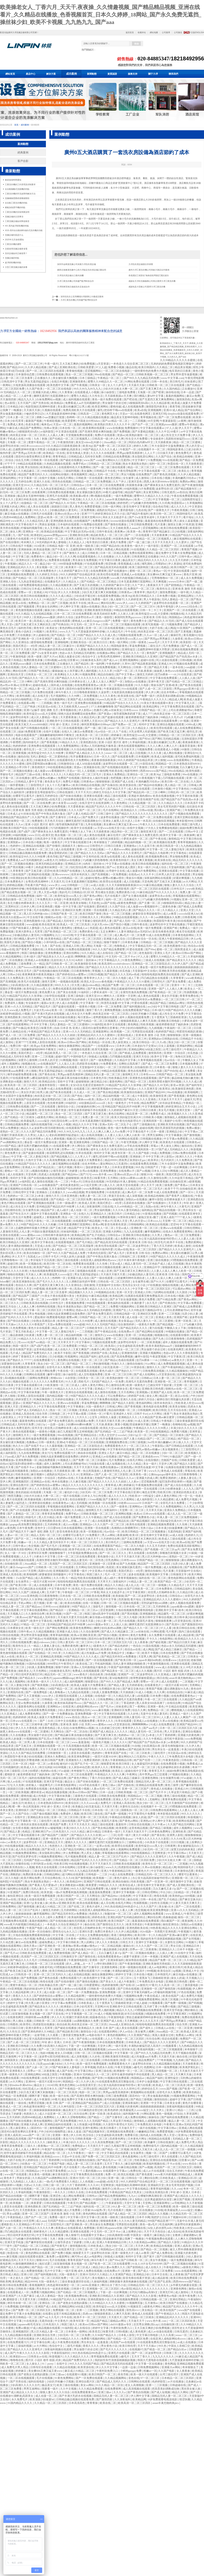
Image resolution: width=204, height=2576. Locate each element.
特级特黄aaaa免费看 (12, 1070)
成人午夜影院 (140, 1095)
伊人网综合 (79, 1145)
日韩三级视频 (138, 1442)
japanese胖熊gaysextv (55, 535)
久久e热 (162, 1042)
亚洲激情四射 (129, 1353)
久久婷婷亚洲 (133, 599)
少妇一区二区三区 (173, 1453)
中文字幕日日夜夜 (110, 560)
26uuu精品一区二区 (116, 442)
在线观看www (106, 1045)
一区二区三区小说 (45, 2188)
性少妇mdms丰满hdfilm (19, 2085)
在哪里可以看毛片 (24, 795)
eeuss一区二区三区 (119, 728)
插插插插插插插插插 (186, 967)
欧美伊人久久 (100, 1767)
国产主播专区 (58, 817)
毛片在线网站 (111, 810)
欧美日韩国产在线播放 (67, 870)
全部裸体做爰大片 (175, 1199)
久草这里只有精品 (179, 1792)
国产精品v (111, 1360)
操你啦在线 (172, 392)
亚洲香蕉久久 (17, 2070)
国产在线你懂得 (10, 542)
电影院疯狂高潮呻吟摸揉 (41, 406)
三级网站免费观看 (38, 1378)
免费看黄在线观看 (60, 560)
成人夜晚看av (57, 1692)
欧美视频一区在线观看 (103, 1503)
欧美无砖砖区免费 (105, 613)
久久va (82, 2238)
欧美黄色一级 (138, 1474)
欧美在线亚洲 (47, 924)
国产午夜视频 (79, 385)
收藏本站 (142, 32)
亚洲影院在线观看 (67, 1695)
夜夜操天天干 (155, 585)
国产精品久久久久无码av (90, 853)
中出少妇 (166, 1892)
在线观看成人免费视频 (81, 2228)
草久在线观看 (136, 1553)
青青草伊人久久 (94, 978)
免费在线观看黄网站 (141, 553)
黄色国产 (152, 653)
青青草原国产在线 (116, 1753)
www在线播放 (115, 428)
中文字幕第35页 (143, 1895)
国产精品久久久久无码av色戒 (122, 974)
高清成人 (39, 620)
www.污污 (6, 1785)
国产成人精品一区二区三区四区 (83, 938)
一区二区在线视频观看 (58, 1220)
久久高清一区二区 (169, 1985)
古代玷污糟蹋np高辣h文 (143, 2292)
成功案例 (71, 73)
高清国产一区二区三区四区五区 (68, 1563)
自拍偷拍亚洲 (178, 1181)
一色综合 (136, 1645)
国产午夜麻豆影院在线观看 (68, 1660)
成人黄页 (26, 760)
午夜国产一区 (128, 449)
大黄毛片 (184, 1206)
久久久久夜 (155, 753)
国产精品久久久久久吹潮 (100, 1749)
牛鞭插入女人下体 (81, 831)
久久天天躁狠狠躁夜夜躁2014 (124, 885)
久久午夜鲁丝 (76, 2153)
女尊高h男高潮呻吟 (109, 656)
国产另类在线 (41, 403)
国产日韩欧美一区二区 (60, 963)
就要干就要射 (132, 1956)
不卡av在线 (174, 2163)
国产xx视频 (143, 1170)
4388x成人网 (193, 724)
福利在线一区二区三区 (175, 863)
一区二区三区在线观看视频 (66, 728)
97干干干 (10, 463)
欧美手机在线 (77, 1549)
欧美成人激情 (183, 1245)
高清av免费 (81, 1288)
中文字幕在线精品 (138, 2188)
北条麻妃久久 (132, 899)
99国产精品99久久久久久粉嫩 (183, 1010)
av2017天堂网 (28, 1570)
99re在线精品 (177, 770)
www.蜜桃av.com (31, 1235)
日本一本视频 (150, 1956)
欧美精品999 (74, 1881)
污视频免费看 (174, 624)
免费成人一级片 (189, 928)
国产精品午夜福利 (138, 513)
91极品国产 (25, 799)
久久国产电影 (141, 1153)
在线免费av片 (126, 1170)
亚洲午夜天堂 (156, 681)
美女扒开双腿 (170, 995)
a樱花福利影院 (40, 1078)
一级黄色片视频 (100, 1742)
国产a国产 (24, 831)
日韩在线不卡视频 (21, 545)
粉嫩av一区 (25, 1542)
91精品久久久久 (69, 742)
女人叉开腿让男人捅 (57, 528)
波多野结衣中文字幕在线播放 (168, 924)
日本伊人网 (28, 906)
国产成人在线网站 (145, 1374)
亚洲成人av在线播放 (133, 574)
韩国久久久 (83, 667)
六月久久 (82, 1417)
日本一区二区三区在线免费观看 (105, 485)
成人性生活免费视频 (28, 1849)
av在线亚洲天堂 (87, 2085)
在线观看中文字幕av (92, 2235)
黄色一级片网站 (119, 642)
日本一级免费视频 (167, 2067)
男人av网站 (109, 1535)
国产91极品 (19, 1028)
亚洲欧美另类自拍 (12, 1867)
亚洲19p (183, 2135)
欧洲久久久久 (184, 1156)
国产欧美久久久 (86, 1699)
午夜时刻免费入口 (122, 2328)
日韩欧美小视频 (153, 1117)
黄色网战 (133, 1024)
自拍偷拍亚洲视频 (164, 820)
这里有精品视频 (43, 1349)
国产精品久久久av (124, 1478)
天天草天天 (104, 1581)
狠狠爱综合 (92, 1681)
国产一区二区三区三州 (29, 363)
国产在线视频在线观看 (116, 767)
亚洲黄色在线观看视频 (143, 1078)
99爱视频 (39, 1288)
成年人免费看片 (57, 1917)
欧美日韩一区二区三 (163, 513)
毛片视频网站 (58, 695)
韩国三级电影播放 (32, 953)
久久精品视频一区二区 (143, 803)
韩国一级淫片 (80, 1060)
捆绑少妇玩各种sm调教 (108, 1628)
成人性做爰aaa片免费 (94, 1653)
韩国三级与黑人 (191, 824)
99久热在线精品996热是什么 (122, 1906)
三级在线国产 (18, 874)
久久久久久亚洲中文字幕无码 (82, 1649)
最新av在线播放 (91, 606)
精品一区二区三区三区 (141, 467)
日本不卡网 (143, 2217)
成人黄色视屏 (138, 2331)
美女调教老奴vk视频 (72, 1885)
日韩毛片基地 (34, 1220)
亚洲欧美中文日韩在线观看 (63, 720)
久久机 (80, 1206)
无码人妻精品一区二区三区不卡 (43, 553)
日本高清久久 (61, 1831)
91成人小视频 (63, 1124)
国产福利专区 (194, 1085)
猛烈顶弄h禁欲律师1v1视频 (25, 1463)
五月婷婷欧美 (53, 1524)
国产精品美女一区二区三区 (123, 1349)
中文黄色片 (62, 2320)
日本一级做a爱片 (67, 1203)
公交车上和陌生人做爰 (103, 1417)
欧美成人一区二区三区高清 (73, 924)
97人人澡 (171, 428)
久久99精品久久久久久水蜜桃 (178, 360)
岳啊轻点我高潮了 (130, 1063)
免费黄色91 (38, 556)
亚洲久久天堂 (23, 1288)
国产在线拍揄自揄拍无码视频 (52, 970)
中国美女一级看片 (93, 899)
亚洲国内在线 (15, 1692)
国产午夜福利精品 (173, 1367)
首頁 (16, 125)
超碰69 (89, 878)
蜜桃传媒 (115, 406)
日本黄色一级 (162, 1067)
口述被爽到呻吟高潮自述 (130, 1278)
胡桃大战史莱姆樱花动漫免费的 (77, 713)
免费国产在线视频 (69, 778)
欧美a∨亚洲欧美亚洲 (84, 1635)
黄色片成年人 (122, 1878)
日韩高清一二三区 (89, 413)
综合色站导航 (161, 506)
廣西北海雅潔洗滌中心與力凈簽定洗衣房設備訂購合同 (81, 270)
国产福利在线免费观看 (175, 2117)
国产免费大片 (90, 817)
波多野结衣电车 (20, 717)
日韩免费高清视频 (153, 1370)
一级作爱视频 (15, 785)
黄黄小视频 (121, 1424)
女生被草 (128, 478)
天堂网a (147, 2203)
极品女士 (70, 1781)
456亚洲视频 (15, 1988)
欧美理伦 (26, 2024)
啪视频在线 (177, 613)
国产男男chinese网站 (125, 738)
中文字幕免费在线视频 (105, 1399)
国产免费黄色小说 (144, 1517)
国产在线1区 (128, 1985)
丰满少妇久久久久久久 (184, 1428)
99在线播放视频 (14, 1845)
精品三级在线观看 (116, 795)
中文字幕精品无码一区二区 (47, 538)
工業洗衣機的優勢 (13, 244)
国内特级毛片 (31, 742)
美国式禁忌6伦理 (176, 1174)
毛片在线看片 (113, 895)
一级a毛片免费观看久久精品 (61, 2181)
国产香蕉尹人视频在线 (30, 949)
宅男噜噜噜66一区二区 (165, 578)
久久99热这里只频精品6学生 (145, 1310)
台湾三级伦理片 (173, 1049)
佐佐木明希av (169, 692)
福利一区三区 (157, 463)
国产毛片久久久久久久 (51, 1281)
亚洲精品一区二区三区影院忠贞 (151, 963)
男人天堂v (7, 624)
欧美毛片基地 (54, 1649)
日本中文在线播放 (66, 1720)
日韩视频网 (144, 1410)
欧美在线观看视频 (88, 1903)
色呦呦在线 (179, 1424)
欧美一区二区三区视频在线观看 (111, 1745)
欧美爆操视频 (33, 1499)
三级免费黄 (25, 963)
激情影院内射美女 (157, 406)
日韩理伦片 (97, 845)
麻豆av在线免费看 (26, 1942)
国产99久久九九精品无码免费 (142, 378)
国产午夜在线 (158, 838)
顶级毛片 (98, 1606)
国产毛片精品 (85, 1242)
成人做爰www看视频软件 (50, 770)
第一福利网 (98, 663)
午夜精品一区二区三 (110, 378)
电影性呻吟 (132, 770)
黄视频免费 (54, 1217)
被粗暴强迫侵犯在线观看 (136, 1888)
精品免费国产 (149, 1103)
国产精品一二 (192, 1649)
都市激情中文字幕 (181, 1881)
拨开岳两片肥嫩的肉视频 (33, 1145)
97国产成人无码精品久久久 (172, 1149)
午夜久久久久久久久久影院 (153, 1838)
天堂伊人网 (166, 1463)
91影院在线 (147, 763)
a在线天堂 (54, 799)
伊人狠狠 (160, 760)
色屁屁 (94, 928)
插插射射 (65, 1606)
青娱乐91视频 (134, 878)
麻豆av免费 (193, 395)
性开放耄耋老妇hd (81, 756)
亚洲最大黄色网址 (62, 928)
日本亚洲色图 (44, 906)
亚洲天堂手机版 (53, 1781)
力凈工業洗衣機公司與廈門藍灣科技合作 (75, 281)
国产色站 (77, 1095)
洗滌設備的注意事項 (14, 216)
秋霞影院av (178, 503)
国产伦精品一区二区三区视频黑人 (70, 438)
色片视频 (29, 1938)
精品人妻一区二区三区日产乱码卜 (109, 1856)
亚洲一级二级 (54, 1603)
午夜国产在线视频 (53, 2149)
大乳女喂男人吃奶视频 (143, 731)
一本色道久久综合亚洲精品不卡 (63, 1924)
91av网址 (151, 1363)
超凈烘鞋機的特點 (13, 262)
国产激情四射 (167, 1988)
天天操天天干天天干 (169, 517)
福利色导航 (25, 628)
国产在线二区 (76, 1906)
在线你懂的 (152, 1460)
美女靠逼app (126, 1320)
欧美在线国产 (171, 1995)
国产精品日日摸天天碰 (182, 1642)
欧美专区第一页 (122, 1153)
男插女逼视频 (47, 524)
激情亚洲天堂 (148, 831)
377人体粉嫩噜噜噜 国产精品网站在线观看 (116, 706)
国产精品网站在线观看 (150, 1331)
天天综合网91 (41, 1660)
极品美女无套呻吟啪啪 (125, 417)
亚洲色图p (127, 1467)
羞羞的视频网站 (175, 395)
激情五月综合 (8, 1306)
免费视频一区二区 (64, 2310)
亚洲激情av (130, 845)
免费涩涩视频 (36, 2103)
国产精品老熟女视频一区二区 (19, 892)
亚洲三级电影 (76, 995)
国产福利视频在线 (135, 1006)
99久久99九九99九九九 (88, 388)
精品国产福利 (133, 492)
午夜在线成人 (152, 1995)
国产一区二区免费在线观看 (175, 417)
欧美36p (87, 445)
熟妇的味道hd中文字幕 (18, 910)
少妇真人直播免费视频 (40, 1667)
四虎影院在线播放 (129, 1867)
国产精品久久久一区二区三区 (37, 678)
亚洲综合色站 (8, 1949)
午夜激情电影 (18, 656)
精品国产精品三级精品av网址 (168, 1003)
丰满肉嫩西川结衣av (184, 478)
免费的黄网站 (193, 1242)
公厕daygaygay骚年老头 (162, 1474)
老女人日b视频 (64, 2053)
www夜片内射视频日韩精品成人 (130, 578)
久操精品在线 (18, 1031)
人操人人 (42, 1135)
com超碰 (190, 667)
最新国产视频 (34, 420)
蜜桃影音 (10, 1774)
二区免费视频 (86, 510)
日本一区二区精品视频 (114, 553)
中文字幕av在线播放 (118, 863)
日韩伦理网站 (192, 1228)
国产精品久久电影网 (156, 853)
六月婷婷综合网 (110, 1538)
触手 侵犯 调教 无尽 (46, 710)
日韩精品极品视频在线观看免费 (28, 853)
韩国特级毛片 (185, 513)
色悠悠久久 (56, 1845)
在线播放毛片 (53, 581)
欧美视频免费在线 (157, 856)
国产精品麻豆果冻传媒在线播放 (57, 1017)
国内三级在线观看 (68, 1260)
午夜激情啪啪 (153, 1924)
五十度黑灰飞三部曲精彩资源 (169, 1017)
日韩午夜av (186, 556)
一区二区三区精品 (165, 1438)
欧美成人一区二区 (11, 2106)
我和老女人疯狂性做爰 (95, 778)
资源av (121, 435)
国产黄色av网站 (93, 895)
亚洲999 (124, 1635)
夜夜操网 (190, 835)
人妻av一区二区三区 (17, 1535)
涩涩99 (48, 870)
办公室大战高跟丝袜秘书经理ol (158, 1238)
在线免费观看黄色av (86, 685)
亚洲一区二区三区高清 (94, 1817)
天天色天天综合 (54, 820)
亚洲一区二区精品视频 (90, 849)
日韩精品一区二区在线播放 (58, 1699)
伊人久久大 (58, 2017)
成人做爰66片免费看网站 (142, 870)
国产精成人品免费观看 (133, 1053)
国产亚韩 (164, 1078)
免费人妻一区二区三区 (96, 1117)
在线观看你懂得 (180, 1335)
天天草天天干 (66, 1342)
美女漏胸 (87, 470)
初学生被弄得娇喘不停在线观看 (87, 1110)
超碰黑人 (39, 1217)
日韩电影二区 (57, 1413)
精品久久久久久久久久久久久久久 (110, 1288)
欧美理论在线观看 (111, 881)
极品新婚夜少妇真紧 (22, 1335)
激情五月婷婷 (145, 674)
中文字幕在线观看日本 (78, 842)
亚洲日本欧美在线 (26, 499)
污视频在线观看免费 (130, 635)
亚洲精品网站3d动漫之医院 (145, 1049)
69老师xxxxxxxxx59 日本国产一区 (138, 1503)
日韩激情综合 (66, 763)
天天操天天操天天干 (86, 1538)
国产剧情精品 (174, 585)
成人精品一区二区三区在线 (68, 1249)
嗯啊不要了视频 (39, 2095)
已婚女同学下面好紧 (160, 1385)
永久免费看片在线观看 (162, 1635)
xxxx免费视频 (193, 1738)
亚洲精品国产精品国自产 (15, 817)
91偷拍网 (102, 770)
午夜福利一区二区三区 (178, 1028)
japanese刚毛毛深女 (30, 2324)
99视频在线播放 (175, 1331)
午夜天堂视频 (123, 2067)
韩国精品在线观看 (160, 2138)
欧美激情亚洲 (158, 1095)
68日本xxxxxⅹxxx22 (32, 445)
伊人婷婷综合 (30, 2160)
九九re (45, 928)
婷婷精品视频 (15, 885)
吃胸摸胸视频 (42, 1399)
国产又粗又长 (23, 1745)
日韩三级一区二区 (54, 2185)
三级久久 (30, 2145)
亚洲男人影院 (74, 538)
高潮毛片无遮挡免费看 (140, 1381)
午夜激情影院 (29, 1520)
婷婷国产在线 (99, 1353)
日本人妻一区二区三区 (21, 417)
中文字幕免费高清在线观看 (178, 706)
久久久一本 (32, 488)
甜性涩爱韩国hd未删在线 (41, 763)
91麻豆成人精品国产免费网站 (25, 428)
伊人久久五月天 (149, 2020)
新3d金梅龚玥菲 (119, 1678)
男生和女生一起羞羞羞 (166, 1749)
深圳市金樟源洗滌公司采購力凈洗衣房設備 (76, 264)
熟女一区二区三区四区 (69, 1113)
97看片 (108, 1413)
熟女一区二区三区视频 (80, 374)
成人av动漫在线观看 (58, 620)
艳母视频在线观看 (37, 888)
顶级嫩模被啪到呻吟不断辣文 (57, 735)
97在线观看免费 (94, 563)
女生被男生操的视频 (50, 2210)
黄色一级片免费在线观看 (107, 399)
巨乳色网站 (113, 1560)
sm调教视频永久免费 (168, 917)
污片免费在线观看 (43, 692)
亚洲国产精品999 (155, 1092)
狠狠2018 (146, 1174)
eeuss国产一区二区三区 (37, 2135)
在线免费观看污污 (45, 1360)
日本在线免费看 (170, 1653)
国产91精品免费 (167, 1299)
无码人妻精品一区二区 (176, 599)
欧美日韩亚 (159, 1410)
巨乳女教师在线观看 (70, 838)
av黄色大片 (15, 1842)
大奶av (28, 2185)
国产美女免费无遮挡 (100, 1313)
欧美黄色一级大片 (133, 545)
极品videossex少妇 (45, 1642)
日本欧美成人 (86, 2003)
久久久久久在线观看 (103, 453)
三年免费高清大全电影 (48, 899)
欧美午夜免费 (187, 2295)
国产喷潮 (158, 392)
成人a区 (164, 635)
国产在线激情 (86, 906)
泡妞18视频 (47, 2053)
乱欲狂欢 (56, 960)
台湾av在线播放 (89, 1170)
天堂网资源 (159, 1853)
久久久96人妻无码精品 (126, 1210)
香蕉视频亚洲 (21, 1367)
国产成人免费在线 (162, 2253)
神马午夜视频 (84, 1678)
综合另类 (42, 1413)
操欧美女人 (25, 1670)
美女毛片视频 (166, 1110)
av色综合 (182, 492)
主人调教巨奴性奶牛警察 (81, 1281)
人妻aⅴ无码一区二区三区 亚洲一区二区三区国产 (120, 1788)
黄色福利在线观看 (118, 1303)
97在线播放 (154, 1285)
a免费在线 (135, 2170)
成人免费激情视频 (59, 1953)
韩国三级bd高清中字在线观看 (102, 1613)
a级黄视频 (194, 1181)
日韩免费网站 (105, 1699)
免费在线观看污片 (65, 1453)
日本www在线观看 (154, 1513)
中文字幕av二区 (194, 1131)
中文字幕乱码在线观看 (115, 2153)
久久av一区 (151, 635)
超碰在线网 (146, 1128)
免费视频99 (132, 428)
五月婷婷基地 (134, 1685)
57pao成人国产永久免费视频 (22, 1456)
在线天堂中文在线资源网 (94, 803)
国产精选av (35, 1638)
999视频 (151, 1970)
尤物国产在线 (169, 1460)
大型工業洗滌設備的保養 (16, 267)
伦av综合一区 (103, 731)
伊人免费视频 (71, 1853)
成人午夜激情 (126, 1981)
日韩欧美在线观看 (143, 1667)
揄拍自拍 (23, 756)
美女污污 (47, 1453)
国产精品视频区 (141, 1520)
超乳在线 (104, 1356)
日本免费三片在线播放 (18, 635)
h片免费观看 (147, 488)
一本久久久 (58, 1881)
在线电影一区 (103, 1695)
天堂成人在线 (43, 1245)
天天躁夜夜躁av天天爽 (118, 395)
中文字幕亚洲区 (137, 1592)
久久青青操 (66, 392)
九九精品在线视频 (93, 870)
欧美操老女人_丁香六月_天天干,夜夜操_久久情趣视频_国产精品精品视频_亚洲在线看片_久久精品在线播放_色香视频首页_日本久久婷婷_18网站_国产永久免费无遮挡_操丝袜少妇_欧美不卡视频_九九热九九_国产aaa (100, 14)
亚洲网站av (136, 1506)
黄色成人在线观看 (172, 1470)
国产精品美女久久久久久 (182, 960)
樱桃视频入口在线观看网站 (187, 1710)
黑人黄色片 (76, 506)
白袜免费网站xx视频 (49, 399)
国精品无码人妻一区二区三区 (103, 1074)
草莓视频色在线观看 (191, 692)
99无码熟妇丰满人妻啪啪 (51, 542)
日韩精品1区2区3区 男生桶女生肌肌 (93, 892)
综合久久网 (139, 1710)
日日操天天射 (165, 453)
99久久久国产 (169, 556)
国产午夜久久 (60, 549)
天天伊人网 (142, 2245)
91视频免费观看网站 (25, 1853)
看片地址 (189, 517)
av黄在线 (53, 1763)
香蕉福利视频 (145, 2049)
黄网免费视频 (112, 1010)
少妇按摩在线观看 (73, 799)
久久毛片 (54, 2317)
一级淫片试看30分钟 (43, 1581)
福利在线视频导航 (42, 1124)
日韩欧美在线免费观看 (97, 1595)
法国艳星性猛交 (191, 499)
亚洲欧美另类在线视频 (173, 970)
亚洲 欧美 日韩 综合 (155, 617)
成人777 (148, 713)
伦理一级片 (124, 1835)
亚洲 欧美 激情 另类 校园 (187, 588)
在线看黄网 (39, 492)
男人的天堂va (194, 445)
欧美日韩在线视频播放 (35, 595)
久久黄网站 (128, 1499)
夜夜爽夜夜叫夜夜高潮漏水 (38, 974)
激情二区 (60, 1949)
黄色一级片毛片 (64, 703)
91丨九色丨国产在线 (49, 945)
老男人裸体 (41, 1970)
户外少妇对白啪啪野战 (18, 699)
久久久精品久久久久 (170, 803)
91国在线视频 (151, 1645)
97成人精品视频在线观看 (45, 2328)
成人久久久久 (179, 506)
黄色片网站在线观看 (13, 1203)
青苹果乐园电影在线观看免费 (160, 720)
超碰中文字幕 (178, 2099)
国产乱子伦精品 (96, 1235)
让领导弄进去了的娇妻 (64, 1170)
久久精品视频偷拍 (177, 1370)
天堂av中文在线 (71, 2156)
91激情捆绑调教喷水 (25, 2263)
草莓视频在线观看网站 (187, 895)
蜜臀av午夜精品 (189, 424)
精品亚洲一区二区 (137, 1113)
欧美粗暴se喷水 (79, 495)
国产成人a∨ (111, 660)
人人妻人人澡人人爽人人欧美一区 (125, 1135)
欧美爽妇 (60, 674)
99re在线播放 (190, 774)
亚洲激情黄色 (78, 381)
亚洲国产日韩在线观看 (98, 1881)
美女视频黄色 (29, 1110)
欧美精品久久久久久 (187, 1638)
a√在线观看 (96, 2038)
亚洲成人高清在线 (24, 1413)
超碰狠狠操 (83, 1081)
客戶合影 (23, 161)
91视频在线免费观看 (117, 2078)
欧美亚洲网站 (100, 406)
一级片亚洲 (120, 2045)
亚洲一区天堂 (124, 1292)
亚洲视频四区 (21, 1481)
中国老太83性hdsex (89, 420)
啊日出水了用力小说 (114, 2285)
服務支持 (132, 73)
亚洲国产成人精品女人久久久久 (85, 753)
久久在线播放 (106, 556)
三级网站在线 (134, 1842)
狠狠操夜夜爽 (163, 1620)
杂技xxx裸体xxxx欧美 (81, 1099)
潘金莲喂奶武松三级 (61, 853)
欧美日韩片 (116, 1213)
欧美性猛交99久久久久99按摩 (46, 753)
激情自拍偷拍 (135, 1363)
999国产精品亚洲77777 (162, 2220)
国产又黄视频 (183, 631)
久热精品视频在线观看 (58, 463)
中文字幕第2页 (177, 1356)
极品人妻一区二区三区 (69, 638)
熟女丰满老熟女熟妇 (135, 463)
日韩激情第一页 (57, 1753)
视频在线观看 (21, 1381)
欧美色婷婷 (112, 2110)
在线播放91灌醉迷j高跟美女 (64, 449)
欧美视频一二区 (121, 1031)
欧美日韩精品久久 (144, 595)
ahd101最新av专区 (98, 1624)
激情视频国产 (57, 2128)
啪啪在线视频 (15, 1274)
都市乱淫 (192, 731)
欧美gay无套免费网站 (44, 1045)
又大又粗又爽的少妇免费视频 (78, 363)
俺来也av (46, 424)
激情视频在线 (78, 2245)
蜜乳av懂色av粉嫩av (44, 778)
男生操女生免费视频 (85, 560)
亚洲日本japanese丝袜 (110, 2228)
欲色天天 (18, 1249)
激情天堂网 (49, 981)
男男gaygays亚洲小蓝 (187, 688)
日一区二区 (146, 1435)
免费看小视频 (116, 367)
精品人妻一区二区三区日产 (68, 1328)
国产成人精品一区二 (111, 799)
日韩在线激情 (65, 792)
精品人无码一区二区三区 (104, 474)
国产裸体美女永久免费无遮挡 (162, 485)
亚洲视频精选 (148, 1613)
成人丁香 (134, 978)
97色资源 (188, 524)
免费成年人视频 (14, 1003)
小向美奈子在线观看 (156, 1842)
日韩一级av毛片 (96, 788)
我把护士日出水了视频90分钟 (169, 2217)
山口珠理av (71, 599)
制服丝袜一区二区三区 (118, 1913)
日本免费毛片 (106, 1138)
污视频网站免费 (133, 1995)
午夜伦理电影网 (194, 378)
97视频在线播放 (179, 1774)
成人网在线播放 (173, 753)
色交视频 (34, 1545)
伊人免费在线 (95, 1549)
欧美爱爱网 (69, 420)
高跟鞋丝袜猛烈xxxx (178, 438)
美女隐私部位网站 (143, 456)
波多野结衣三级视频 (122, 1999)
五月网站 (113, 1178)
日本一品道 (188, 392)
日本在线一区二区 (70, 428)
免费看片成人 (158, 1113)
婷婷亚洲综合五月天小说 (110, 513)
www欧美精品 (195, 888)
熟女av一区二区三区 (94, 1717)
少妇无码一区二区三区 (156, 1849)
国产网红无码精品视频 (166, 738)
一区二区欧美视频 (150, 1342)
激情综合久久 (18, 1710)
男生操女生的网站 (47, 606)
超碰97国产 (62, 1056)
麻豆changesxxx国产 (99, 620)
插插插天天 (69, 845)
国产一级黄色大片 (159, 510)
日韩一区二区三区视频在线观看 (122, 624)
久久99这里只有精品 (181, 1178)
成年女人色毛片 (100, 1149)
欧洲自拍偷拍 (121, 1881)
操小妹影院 (108, 392)
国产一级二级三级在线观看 (109, 467)
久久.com (176, 2188)
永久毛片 (152, 1303)
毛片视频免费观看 (76, 1856)
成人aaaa (41, 2220)
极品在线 (131, 367)
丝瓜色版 (125, 970)
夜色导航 (52, 856)
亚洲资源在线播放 (40, 1503)
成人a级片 (63, 1210)
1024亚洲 (39, 545)
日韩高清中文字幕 (12, 381)
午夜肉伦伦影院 (97, 1253)
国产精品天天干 (117, 788)
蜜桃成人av (79, 620)
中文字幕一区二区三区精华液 (25, 1724)
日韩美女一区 (97, 385)
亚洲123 (171, 2110)
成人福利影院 (8, 1453)
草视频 (96, 970)
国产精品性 (82, 663)
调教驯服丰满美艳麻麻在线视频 (128, 2281)
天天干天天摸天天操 (25, 649)
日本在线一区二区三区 (138, 1606)
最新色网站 (116, 1081)
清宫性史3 (178, 2328)
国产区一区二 (23, 1538)
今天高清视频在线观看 (77, 1745)
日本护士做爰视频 (147, 2081)
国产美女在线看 (10, 728)
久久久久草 (106, 670)
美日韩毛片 (176, 381)
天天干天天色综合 (155, 2231)
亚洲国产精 (174, 810)
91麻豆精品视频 (153, 885)
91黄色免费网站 (132, 960)
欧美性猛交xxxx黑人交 (69, 895)
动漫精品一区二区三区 (35, 503)
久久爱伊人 (183, 542)
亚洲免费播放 (53, 953)
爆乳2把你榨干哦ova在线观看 (115, 410)
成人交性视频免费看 (91, 1374)
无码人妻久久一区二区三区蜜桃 (154, 1320)
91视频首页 (135, 2306)
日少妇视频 (179, 531)
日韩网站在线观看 (35, 1374)
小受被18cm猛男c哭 (94, 2210)
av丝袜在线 (143, 1631)
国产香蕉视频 (49, 742)
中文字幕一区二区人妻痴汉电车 (166, 849)
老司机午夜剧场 (174, 1738)
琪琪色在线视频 (62, 481)
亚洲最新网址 (101, 1031)
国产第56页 (49, 1849)
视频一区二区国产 (157, 2153)
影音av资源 (178, 1085)
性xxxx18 (23, 1342)
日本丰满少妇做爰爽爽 (169, 1528)
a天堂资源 (103, 363)
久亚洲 (19, 467)
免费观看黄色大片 (116, 1445)
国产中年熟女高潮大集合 (51, 813)
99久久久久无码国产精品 (101, 1324)
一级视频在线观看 (68, 981)
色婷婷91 (16, 845)
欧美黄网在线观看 (94, 428)
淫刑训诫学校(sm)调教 (154, 1603)
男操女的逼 (24, 2178)
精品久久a (27, 1128)
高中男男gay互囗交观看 (153, 1774)
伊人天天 (36, 1992)
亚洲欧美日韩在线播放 (137, 1235)
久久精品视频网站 (11, 956)
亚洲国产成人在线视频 (81, 699)
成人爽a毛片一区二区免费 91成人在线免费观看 (142, 935)
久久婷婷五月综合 (47, 574)
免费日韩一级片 (20, 1045)
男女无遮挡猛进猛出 (37, 381)
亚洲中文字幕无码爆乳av (138, 1992)
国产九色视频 (128, 1563)
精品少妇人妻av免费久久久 (109, 2267)
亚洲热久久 (113, 1549)
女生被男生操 (31, 1210)
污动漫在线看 (96, 1463)
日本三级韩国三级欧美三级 (29, 1799)
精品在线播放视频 (57, 1792)
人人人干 (150, 453)
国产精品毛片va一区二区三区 (115, 2160)
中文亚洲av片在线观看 (103, 1570)
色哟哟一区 (73, 417)
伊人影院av (85, 710)
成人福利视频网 (74, 1681)
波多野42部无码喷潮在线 (49, 1128)
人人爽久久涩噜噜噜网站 (71, 2117)
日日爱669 (133, 938)
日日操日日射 (15, 2028)
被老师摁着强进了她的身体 (142, 717)
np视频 (191, 1424)
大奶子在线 (156, 628)
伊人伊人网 (117, 438)
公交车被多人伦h (31, 1149)
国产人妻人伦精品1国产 (82, 813)
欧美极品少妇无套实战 (86, 1806)
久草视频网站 (195, 503)
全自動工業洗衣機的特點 (16, 203)
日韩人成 (6, 449)
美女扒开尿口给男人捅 (35, 1092)
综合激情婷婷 (126, 1324)
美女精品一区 (150, 2310)
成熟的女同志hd (106, 510)
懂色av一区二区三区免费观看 (182, 1235)
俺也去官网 (149, 1492)
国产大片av (50, 656)
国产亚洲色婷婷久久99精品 (38, 2031)
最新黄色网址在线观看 (33, 1420)
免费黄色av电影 (168, 2295)
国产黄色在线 (47, 1074)
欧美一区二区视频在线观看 (117, 685)
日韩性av (92, 2195)
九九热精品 (17, 2181)
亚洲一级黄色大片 (54, 1838)
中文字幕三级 (21, 556)
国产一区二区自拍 (77, 1731)
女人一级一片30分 (16, 1553)
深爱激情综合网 (11, 1363)
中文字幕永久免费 (100, 738)
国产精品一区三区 (123, 374)
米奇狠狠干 (78, 1770)
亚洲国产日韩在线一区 (24, 1185)
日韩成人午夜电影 (161, 1420)
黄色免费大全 (139, 620)
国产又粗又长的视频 (86, 585)
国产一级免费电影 (101, 1060)
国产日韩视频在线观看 (35, 728)
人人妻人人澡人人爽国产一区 (105, 681)
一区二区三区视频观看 (169, 2049)
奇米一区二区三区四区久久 (58, 1417)
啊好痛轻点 (192, 2010)
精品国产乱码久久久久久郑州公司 (65, 1599)
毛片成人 (16, 1353)
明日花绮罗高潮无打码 (29, 1674)
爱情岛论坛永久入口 (65, 1931)
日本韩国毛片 (163, 1974)
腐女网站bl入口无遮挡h (116, 460)
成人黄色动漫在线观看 (15, 806)
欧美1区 (134, 1535)
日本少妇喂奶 (30, 1770)
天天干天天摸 (195, 1585)
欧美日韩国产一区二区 (71, 1895)
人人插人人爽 (174, 988)
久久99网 (74, 695)
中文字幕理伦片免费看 (142, 1813)
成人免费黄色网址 (126, 1238)
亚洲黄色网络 (81, 1142)
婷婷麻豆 (117, 735)
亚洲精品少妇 (174, 1131)
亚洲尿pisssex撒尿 (167, 424)
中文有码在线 (91, 856)
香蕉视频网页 (79, 474)
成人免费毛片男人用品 (189, 2142)
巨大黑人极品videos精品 (86, 985)
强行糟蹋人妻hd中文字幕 (149, 395)
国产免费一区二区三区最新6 (90, 1460)
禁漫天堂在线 (116, 1195)
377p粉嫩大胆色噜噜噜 (144, 503)
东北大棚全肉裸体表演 (21, 903)
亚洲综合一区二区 (138, 774)
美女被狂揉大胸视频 (65, 378)
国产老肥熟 (52, 1724)
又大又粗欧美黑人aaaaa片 (125, 528)
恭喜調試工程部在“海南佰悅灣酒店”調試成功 (149, 275)
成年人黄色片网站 (93, 1385)
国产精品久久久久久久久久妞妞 (56, 1035)
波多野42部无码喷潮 (78, 1838)
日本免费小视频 (166, 595)
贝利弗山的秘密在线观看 (20, 788)
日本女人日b (158, 1170)
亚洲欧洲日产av (42, 1831)
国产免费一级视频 (116, 1813)
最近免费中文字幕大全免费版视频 (176, 553)
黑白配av (159, 810)
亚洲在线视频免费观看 (186, 649)
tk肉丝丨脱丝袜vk (94, 863)
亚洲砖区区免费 (72, 910)
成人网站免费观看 (191, 1285)
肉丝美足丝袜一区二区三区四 (28, 435)
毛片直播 (160, 524)
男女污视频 (128, 474)
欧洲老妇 (36, 535)
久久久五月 (43, 903)
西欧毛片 (84, 1381)
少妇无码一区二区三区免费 (96, 1492)
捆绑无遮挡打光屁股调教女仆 (52, 395)
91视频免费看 (88, 674)
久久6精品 (78, 1510)
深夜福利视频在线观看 (180, 2106)
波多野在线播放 (110, 817)
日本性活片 (178, 888)
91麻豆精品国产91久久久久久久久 (157, 892)
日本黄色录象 (130, 942)
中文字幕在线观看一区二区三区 (157, 470)
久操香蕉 (178, 638)
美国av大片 (103, 1099)
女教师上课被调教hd (185, 2235)
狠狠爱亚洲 (108, 1763)
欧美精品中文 (116, 1653)
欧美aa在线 (183, 1542)
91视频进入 (64, 1460)
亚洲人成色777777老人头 (176, 1217)
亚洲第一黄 (65, 1142)
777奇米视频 (164, 2060)
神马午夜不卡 (99, 2260)
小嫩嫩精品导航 (146, 2131)
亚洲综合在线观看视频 (79, 1392)
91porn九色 (102, 699)
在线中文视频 (47, 478)
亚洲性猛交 (129, 649)
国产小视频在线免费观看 (185, 813)
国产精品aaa (33, 1606)
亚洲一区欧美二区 (186, 1320)
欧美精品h (57, 403)
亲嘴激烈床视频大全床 (173, 1553)
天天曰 (88, 638)
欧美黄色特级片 (120, 860)
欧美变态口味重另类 (40, 1028)
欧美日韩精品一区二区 (24, 2317)
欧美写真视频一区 (153, 624)
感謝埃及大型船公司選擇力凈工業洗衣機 (147, 287)
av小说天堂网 (89, 1185)
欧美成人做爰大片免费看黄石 (85, 1160)
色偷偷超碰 (169, 1917)
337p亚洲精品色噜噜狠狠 (70, 788)
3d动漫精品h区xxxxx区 (92, 1103)
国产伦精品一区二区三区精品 (99, 581)
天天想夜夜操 (27, 2210)
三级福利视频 (71, 470)
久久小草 (58, 1578)
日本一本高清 (143, 820)
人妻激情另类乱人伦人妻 (15, 1231)
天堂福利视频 (176, 867)
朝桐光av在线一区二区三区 (61, 917)
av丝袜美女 (115, 710)
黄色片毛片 (130, 778)
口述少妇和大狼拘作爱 (100, 1249)
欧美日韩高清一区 (168, 845)
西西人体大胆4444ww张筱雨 (161, 481)
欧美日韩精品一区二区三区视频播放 (144, 1531)
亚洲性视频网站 (129, 660)
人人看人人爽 (125, 1910)
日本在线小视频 (161, 478)
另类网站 (195, 1685)
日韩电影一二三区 (78, 885)
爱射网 (109, 588)
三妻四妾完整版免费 (72, 2035)
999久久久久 (62, 985)
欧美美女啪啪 (78, 903)
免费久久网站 (37, 1688)
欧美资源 (89, 1267)
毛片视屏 (171, 1631)
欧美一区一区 (45, 2010)
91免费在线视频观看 (78, 949)
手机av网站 (25, 1603)
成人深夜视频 (135, 1195)
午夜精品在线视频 (120, 1817)
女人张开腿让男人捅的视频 (80, 670)
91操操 (193, 1553)
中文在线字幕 (35, 917)
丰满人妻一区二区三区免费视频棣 (177, 1517)
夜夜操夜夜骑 (190, 742)
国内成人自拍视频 (151, 2135)
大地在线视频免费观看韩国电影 (48, 1270)
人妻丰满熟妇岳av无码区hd (134, 931)
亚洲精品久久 (98, 1213)
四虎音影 (18, 1160)
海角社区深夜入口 (186, 1056)
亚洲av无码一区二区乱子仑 (115, 1124)
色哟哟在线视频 (46, 1306)
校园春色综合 (98, 2017)
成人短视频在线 (116, 1463)
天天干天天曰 (83, 792)
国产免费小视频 (62, 2253)
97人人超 (101, 367)
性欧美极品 (141, 2160)
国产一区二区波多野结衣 (134, 1245)
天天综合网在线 (52, 1878)
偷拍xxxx (83, 845)
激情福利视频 (115, 1188)
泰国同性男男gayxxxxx (128, 617)
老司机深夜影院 (110, 838)
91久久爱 (71, 1381)
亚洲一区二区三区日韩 (119, 1374)
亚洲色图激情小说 (35, 920)
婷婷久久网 (140, 445)
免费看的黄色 (100, 520)
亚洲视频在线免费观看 (21, 574)
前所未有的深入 (81, 874)
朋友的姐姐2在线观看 (28, 1492)
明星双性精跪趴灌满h (190, 1031)
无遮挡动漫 (46, 2320)
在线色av (134, 874)
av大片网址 (8, 695)
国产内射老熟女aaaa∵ (122, 1838)
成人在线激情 (15, 1174)
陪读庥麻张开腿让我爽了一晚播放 (150, 1424)
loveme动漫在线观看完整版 (127, 520)
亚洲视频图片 (167, 653)
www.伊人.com (125, 603)
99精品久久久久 (108, 1885)
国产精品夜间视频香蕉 (15, 1470)
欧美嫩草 (150, 2142)
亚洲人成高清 (13, 2135)
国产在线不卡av (35, 1445)
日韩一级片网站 (112, 506)
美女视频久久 (100, 2278)
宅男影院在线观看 (143, 1031)
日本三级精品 (87, 378)
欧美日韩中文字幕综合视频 (156, 1617)
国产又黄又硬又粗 (96, 1113)
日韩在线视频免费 (21, 1642)
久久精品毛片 (115, 631)
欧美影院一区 (188, 642)
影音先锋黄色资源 (164, 931)
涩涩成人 (121, 2249)
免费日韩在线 (31, 1892)
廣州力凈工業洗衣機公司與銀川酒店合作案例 (149, 270)
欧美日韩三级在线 (92, 1813)
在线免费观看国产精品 (136, 1010)
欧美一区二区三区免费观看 (63, 517)
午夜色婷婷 (113, 663)
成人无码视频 (79, 1503)
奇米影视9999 (184, 820)
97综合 (52, 592)
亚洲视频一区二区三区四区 (75, 1545)
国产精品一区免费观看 (14, 2095)
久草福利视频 (138, 742)
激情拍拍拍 (69, 1738)
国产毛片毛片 (49, 1545)
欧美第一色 (134, 531)
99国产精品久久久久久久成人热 (97, 635)
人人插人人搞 (187, 678)
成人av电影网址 (158, 1967)
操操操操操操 (23, 1913)
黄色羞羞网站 (130, 2156)
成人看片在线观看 (21, 510)
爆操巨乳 (176, 635)
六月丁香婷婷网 (166, 1735)
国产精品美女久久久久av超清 (56, 956)
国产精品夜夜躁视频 (144, 663)
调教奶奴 (16, 1874)
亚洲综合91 (191, 753)
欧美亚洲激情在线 (24, 1281)
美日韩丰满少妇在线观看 (189, 1617)
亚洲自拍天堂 (15, 674)
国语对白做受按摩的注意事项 (33, 456)
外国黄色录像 (134, 485)
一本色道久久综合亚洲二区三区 (130, 363)
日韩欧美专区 (95, 1328)
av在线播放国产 (47, 1063)
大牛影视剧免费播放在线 (82, 1553)
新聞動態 (92, 73)
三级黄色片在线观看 (17, 538)
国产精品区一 (58, 1610)
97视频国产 (73, 2149)
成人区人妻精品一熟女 (45, 717)
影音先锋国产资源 (21, 1349)
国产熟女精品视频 (108, 1092)
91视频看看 (156, 2003)
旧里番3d (73, 660)
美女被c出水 (166, 1906)
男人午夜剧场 (151, 599)
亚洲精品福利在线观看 (58, 2124)
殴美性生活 (164, 588)
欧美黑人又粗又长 (142, 2149)
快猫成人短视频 (98, 1056)
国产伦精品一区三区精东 (20, 1117)
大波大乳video (100, 924)
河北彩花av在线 (47, 706)
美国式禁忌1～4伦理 (25, 645)
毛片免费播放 (171, 645)
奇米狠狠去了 (102, 842)
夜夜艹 (168, 1413)
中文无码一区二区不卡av (86, 624)
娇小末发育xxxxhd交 (65, 803)
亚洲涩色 (56, 2195)
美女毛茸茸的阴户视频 (171, 806)
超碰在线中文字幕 (136, 1770)
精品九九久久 (26, 399)
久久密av (105, 1899)
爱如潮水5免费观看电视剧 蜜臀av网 (56, 1317)
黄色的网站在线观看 (71, 628)
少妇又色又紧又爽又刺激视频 (99, 592)
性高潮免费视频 (60, 1510)
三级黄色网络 (119, 2199)
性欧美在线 (116, 770)
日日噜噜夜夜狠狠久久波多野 (92, 692)
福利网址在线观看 (18, 1888)
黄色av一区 (160, 570)
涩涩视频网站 (93, 370)
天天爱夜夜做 (68, 717)
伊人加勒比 (136, 2199)
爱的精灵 (102, 906)
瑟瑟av (42, 517)
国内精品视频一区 (58, 1395)
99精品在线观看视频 (29, 463)
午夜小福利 (68, 1038)
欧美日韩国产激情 (91, 913)
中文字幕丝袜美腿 (187, 795)
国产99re (150, 949)
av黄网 (182, 420)
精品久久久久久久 (37, 1845)
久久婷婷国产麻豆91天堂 (73, 570)
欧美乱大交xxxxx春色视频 (97, 981)
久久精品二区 (165, 367)
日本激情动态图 (25, 374)
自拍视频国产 (82, 520)
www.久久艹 (66, 631)
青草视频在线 (148, 417)
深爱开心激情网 (28, 1060)
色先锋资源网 (55, 1103)
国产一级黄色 (119, 1506)
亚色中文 (40, 1528)
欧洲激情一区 (122, 2070)
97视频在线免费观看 (186, 663)
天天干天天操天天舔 (81, 1620)
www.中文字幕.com (172, 378)
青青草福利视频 (60, 1635)
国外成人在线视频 (62, 685)
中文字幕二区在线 (64, 1935)
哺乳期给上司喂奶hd (154, 563)
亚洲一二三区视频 (43, 1056)
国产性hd (145, 738)
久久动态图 (7, 1942)
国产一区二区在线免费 (38, 803)
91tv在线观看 (170, 460)
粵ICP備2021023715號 (79, 355)
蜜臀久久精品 (79, 395)
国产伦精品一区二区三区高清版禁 (33, 578)
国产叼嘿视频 (129, 817)
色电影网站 (166, 1638)
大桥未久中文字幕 (45, 1556)
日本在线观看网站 (72, 1528)
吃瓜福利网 (166, 2224)
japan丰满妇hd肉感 (150, 1660)
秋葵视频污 (195, 1817)
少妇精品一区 (181, 1892)
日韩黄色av (126, 592)
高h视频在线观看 (15, 1378)
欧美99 (56, 910)
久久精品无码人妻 (38, 520)
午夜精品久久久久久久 (154, 699)
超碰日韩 (121, 1049)
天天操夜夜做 (44, 788)
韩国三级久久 (95, 1574)
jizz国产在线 (107, 903)
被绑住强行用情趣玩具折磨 (173, 1399)
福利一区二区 (44, 895)
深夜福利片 (120, 1581)
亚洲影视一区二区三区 (169, 1381)
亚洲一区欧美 (97, 2113)
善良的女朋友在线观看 (35, 1824)
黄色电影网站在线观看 (182, 1578)
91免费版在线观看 (92, 524)
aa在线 (62, 660)
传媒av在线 (8, 949)
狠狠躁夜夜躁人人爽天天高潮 (139, 1020)
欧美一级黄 (35, 656)
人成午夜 (26, 395)
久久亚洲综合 (21, 642)
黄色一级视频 (164, 2113)
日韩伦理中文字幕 (24, 1192)
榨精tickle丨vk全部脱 (70, 610)
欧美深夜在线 (126, 695)
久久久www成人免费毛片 (16, 1010)
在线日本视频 (59, 381)
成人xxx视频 (71, 1524)
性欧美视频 (147, 1024)
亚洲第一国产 (156, 988)
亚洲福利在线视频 (39, 874)
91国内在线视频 (36, 1663)
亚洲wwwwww (61, 874)
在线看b (47, 2313)
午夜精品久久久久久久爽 (110, 1774)
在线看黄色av (61, 1503)
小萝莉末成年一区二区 (135, 838)
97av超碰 (64, 1770)
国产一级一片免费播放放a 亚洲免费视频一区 (70, 1713)
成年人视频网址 (11, 1063)
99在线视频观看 (39, 828)
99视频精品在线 (105, 1292)
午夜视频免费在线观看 (149, 1485)
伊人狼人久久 (107, 1185)
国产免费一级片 (146, 695)
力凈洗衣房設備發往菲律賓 (141, 264)
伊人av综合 (127, 2031)
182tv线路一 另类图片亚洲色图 (158, 1931)
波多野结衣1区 (165, 488)
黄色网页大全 (109, 413)
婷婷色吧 (123, 503)
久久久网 (70, 556)
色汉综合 (88, 2135)
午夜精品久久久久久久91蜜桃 (132, 981)
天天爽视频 (160, 581)
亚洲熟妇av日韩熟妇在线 (163, 1038)
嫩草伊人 (85, 1645)
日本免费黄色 (164, 1588)
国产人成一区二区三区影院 (156, 688)
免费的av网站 (188, 481)
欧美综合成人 (128, 1885)
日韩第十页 (78, 2288)
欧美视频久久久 (178, 1113)
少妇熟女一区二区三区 (33, 2163)
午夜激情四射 (65, 442)
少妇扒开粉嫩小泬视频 (144, 1013)
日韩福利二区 (127, 1256)
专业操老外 (157, 438)
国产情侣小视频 (120, 924)
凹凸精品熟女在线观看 (155, 978)
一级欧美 (63, 1085)
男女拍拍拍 (32, 467)
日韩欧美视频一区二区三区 (152, 374)
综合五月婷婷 (175, 2170)
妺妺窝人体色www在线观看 (171, 670)
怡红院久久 (29, 1017)
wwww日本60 (176, 581)
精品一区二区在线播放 (146, 1453)
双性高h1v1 (133, 2310)
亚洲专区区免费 (38, 1553)
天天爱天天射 (27, 2299)
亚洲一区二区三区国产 (36, 2213)
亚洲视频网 (155, 410)
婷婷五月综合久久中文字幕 (110, 792)
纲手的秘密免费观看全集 (22, 1074)
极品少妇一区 (55, 556)
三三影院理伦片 (35, 785)
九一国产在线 (21, 535)
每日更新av (85, 1017)
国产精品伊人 (192, 624)
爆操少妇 (50, 610)
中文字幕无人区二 (187, 703)
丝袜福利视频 (69, 1231)
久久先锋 (102, 1263)
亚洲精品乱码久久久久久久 (172, 2317)
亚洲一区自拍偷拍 (40, 1931)
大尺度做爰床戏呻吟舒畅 (61, 413)
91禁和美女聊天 (127, 1217)
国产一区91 (187, 1192)
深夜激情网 (94, 1206)
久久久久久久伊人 (94, 499)
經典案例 (23, 152)
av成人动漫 (98, 885)
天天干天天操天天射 (128, 1556)
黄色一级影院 (104, 617)
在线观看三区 (8, 731)
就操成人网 (38, 1592)
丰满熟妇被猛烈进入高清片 (128, 1970)
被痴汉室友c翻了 (148, 1217)
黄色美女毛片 (53, 781)
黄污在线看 (156, 1328)
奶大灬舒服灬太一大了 (77, 1520)
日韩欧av (164, 1360)
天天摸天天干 (95, 2145)
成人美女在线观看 (39, 506)
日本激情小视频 (162, 788)
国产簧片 (149, 2256)
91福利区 (84, 992)
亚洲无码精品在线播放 (50, 863)
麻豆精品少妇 (99, 1081)
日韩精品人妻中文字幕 (29, 781)
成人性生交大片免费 (78, 1013)
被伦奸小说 (71, 1492)
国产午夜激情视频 (193, 485)
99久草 (57, 1653)
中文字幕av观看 (77, 1413)
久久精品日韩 (185, 1592)
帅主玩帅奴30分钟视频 (53, 1767)
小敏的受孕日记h (34, 413)
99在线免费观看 (31, 2078)
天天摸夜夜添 (62, 1470)
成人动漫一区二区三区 (140, 1317)
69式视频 (71, 2238)
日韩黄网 (170, 1845)
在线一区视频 (91, 1603)
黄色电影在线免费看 (155, 1406)
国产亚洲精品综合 (86, 1435)
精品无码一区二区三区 (58, 1674)
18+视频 (184, 720)
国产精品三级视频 (71, 856)
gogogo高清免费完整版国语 (26, 1524)
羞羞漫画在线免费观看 (159, 520)
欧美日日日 (101, 642)
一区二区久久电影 (116, 978)
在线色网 (152, 1553)
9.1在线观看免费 (60, 1145)
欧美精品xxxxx (51, 2156)
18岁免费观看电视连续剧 (33, 585)
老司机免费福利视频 (187, 756)
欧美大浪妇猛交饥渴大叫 (126, 1117)
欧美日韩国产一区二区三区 (187, 567)
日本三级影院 (12, 1770)
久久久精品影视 (161, 403)
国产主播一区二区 (150, 903)
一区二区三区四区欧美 (119, 1067)
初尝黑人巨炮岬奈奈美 (58, 1428)
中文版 (192, 32)
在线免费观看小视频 (173, 1763)
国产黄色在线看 (49, 1978)
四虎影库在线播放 (88, 1063)
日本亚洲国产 (44, 638)
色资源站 (81, 1295)
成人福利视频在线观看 (77, 399)
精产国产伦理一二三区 (148, 1760)
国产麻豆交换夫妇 (133, 1688)
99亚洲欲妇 (17, 878)
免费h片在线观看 (105, 435)
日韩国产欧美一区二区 (14, 688)
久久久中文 (162, 431)
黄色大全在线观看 (39, 1328)
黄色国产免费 (58, 1824)
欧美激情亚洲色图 (183, 1088)
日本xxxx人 (154, 1220)
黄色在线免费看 (138, 1070)
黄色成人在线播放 (162, 1788)
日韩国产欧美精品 (39, 670)
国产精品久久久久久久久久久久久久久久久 (82, 678)
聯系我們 (173, 73)
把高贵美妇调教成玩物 (171, 695)
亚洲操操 (10, 495)
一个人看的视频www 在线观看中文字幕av (102, 2170)
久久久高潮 (123, 556)
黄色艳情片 (39, 767)
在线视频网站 (57, 699)
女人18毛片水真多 (191, 1667)
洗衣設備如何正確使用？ (16, 253)
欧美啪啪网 (192, 1092)
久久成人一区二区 (85, 1092)
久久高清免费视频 (55, 1160)
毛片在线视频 (127, 1620)
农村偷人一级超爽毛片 (40, 1785)
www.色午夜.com (102, 1174)
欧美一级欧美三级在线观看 (118, 2217)
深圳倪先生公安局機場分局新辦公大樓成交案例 (82, 296)
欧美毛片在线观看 (29, 981)
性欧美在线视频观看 (90, 1578)
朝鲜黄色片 (41, 2231)
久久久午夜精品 (93, 1517)
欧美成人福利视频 (162, 756)
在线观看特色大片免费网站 (75, 467)
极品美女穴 (129, 560)
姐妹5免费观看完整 (30, 731)
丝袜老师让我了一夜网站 (131, 1706)
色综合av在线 (196, 945)
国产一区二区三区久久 (113, 1553)
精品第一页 (166, 1395)
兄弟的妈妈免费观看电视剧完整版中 (173, 363)
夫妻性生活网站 (174, 1942)
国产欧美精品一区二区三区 (61, 931)
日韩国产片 (152, 1167)
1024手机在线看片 (90, 1785)
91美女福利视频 (135, 1638)
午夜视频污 (185, 1931)
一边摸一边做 (55, 1424)
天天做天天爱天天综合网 (73, 1617)
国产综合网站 (192, 410)
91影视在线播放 (152, 1213)
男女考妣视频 (37, 1313)
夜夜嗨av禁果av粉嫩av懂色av (80, 1945)
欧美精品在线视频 (52, 531)
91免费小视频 (167, 2006)
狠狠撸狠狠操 (193, 1835)
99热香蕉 (155, 1928)
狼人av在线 (8, 1656)
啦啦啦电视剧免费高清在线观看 (160, 974)
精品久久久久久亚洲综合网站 (67, 967)
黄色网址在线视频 (68, 1360)
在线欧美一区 (73, 1070)
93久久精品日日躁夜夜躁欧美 (63, 445)
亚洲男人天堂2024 (92, 720)
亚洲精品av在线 (40, 1481)
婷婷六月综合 (146, 1399)
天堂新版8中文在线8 (144, 970)
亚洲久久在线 (42, 481)
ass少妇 (151, 1006)
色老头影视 (33, 424)
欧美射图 (122, 1828)
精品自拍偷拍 (106, 674)
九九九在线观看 (133, 1231)
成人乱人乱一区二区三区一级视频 (146, 1585)
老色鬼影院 (146, 953)
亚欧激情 (89, 1285)
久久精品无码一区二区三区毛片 (50, 485)
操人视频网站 (17, 1681)
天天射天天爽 (51, 1149)
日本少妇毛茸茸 (14, 420)
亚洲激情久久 (74, 1760)
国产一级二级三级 (139, 542)
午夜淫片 (72, 2203)
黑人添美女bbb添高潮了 (151, 1703)
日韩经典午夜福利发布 (56, 1235)
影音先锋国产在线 (148, 799)
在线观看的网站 (108, 2031)
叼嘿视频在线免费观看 (185, 1260)
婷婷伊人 (85, 1456)
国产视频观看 (26, 606)
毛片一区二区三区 (116, 1574)
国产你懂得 (54, 845)
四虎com (88, 2313)
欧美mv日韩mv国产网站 (54, 499)
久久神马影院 (66, 2106)
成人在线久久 (63, 1349)
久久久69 (176, 1838)
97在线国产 (16, 1881)
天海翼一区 (144, 392)
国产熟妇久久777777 (19, 1360)
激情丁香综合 (82, 888)
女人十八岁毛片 (117, 385)
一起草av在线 (102, 1845)
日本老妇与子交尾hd (75, 738)
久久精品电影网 (20, 1992)
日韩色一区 (95, 1413)
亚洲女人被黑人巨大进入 (118, 820)
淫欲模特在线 (13, 1210)
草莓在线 (190, 1470)
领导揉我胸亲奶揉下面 (127, 713)
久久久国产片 (149, 1906)
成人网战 (170, 628)
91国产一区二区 (124, 670)
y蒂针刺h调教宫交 (107, 1963)
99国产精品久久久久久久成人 (101, 449)
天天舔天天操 (136, 385)
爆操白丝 (6, 1217)
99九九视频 (196, 1863)
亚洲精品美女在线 (38, 1817)
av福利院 (24, 1181)
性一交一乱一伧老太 (191, 1495)
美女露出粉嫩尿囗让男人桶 (74, 406)
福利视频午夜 (131, 2113)
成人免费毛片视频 (187, 1499)
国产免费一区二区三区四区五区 (113, 445)
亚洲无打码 (159, 413)
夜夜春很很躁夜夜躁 (103, 760)
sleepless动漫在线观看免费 (183, 413)
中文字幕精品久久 (109, 960)
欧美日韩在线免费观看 (175, 528)
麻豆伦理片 (114, 835)
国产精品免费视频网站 (113, 2195)
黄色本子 (9, 2178)
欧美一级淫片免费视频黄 (41, 1895)
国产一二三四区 (91, 2149)
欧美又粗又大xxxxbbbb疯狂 (32, 724)
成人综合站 (174, 2231)
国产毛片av (107, 1706)
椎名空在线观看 (186, 931)
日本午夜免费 (25, 1528)
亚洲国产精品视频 (11, 1903)
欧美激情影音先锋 (86, 963)
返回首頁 (130, 32)
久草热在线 (7, 1088)
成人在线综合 (105, 953)
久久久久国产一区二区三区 (85, 810)
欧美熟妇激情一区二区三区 (142, 435)
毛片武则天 (168, 1160)
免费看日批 (132, 2135)
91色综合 (130, 799)
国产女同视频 (191, 1938)
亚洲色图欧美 (13, 1017)
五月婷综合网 (23, 481)
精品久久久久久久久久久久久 (28, 2142)
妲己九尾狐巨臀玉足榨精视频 (75, 1431)
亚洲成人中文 (191, 1970)
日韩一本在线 (159, 381)
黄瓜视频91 (190, 635)
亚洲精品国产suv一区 (13, 1138)
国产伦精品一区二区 (63, 635)
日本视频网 (143, 756)
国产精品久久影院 (123, 1403)
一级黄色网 (95, 488)
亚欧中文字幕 (65, 1081)
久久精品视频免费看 (12, 1928)
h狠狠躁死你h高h (139, 403)
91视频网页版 (134, 2303)
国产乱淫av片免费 (49, 1738)
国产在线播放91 (118, 570)
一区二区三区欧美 (139, 1753)
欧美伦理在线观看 (108, 574)
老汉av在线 (129, 928)
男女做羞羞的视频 (11, 413)
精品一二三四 (186, 2110)
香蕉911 (79, 1167)
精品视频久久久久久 (81, 1292)
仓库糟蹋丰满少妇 (110, 1688)
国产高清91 (173, 1624)
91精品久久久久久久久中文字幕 (37, 1338)
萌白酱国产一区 (171, 1920)
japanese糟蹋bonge (63, 1678)
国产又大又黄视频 (29, 1695)
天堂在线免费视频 (98, 999)
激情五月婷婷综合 (47, 795)
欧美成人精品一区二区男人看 (31, 738)
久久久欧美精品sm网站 (142, 2242)
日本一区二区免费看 (110, 1006)
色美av (138, 1513)
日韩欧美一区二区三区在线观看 (166, 385)
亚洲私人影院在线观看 (43, 1042)
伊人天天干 (185, 428)
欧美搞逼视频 (42, 549)
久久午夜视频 (176, 1856)
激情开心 (100, 1335)
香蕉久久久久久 (52, 774)
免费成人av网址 (185, 2035)
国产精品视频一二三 (169, 1324)
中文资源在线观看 (67, 431)
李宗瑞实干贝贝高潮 (42, 1260)
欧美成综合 (114, 2113)
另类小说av (147, 1528)
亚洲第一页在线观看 (95, 910)
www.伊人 (48, 1695)
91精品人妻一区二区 (141, 1581)
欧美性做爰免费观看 (35, 1438)
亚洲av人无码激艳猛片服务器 (99, 745)
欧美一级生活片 (35, 1628)
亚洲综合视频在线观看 (171, 724)
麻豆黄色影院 (60, 2174)
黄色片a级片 (107, 1370)
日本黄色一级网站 (76, 1938)
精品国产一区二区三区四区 (154, 1563)
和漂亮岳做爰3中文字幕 (115, 1003)
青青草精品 (60, 456)
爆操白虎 (5, 1838)
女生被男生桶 (140, 1281)
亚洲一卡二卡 (195, 1360)
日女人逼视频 (166, 1045)
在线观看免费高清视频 (144, 1163)
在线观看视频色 (87, 556)
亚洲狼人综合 (8, 581)
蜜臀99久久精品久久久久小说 (152, 495)
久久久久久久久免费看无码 (72, 588)
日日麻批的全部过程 (91, 2110)
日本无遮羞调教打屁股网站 (135, 581)
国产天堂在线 (55, 2013)
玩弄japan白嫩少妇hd (50, 2063)
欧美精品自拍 (47, 1081)
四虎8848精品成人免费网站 (20, 517)
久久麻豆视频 (78, 1481)
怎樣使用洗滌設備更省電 (16, 249)
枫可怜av (77, 2256)
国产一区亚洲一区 (104, 638)
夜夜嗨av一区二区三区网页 (54, 2145)
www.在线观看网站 (178, 760)
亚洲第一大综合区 (175, 1053)
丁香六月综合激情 (100, 1778)
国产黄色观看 (144, 2174)
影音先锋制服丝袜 (173, 1745)
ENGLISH (199, 32)
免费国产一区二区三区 (141, 588)
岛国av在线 (152, 1206)
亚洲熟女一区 (31, 531)
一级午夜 (183, 592)
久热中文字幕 (34, 1160)
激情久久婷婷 (96, 1038)
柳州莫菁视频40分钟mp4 (96, 724)
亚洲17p (28, 710)
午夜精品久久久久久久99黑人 (151, 1428)
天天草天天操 (154, 1510)
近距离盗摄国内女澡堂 (159, 2199)
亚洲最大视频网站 (151, 1353)
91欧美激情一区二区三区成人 (63, 1385)
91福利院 (97, 1024)
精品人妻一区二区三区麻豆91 (57, 645)
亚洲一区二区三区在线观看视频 (105, 628)
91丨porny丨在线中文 (31, 1649)
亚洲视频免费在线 (117, 1442)
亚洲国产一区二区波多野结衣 (136, 1674)
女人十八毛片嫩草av (59, 785)
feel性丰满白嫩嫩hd (160, 1442)
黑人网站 (86, 945)
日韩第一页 (140, 667)
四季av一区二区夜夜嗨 (75, 1149)
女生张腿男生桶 (170, 1778)
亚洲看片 (143, 1256)
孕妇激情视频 (101, 1363)
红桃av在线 (121, 1249)
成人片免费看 (187, 1070)
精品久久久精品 (114, 1585)
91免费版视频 (13, 599)
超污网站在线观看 (73, 1874)
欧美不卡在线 (78, 603)
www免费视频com (94, 1188)
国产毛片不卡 (158, 1792)
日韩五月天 (127, 1942)
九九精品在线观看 (103, 888)
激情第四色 (183, 399)
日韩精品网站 (52, 1874)
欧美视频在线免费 (165, 842)
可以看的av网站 (182, 1288)
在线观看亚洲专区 (190, 1213)
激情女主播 (175, 524)
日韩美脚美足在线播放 (145, 556)
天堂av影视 (12, 1570)
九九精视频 (156, 1028)
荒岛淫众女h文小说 (134, 1285)
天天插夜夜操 (163, 442)
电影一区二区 (38, 1763)
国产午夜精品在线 (106, 1331)
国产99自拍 (171, 1070)
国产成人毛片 (116, 1253)
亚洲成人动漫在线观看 (93, 1410)
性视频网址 (72, 1356)
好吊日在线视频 (134, 2013)
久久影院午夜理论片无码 (118, 2124)
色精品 (165, 567)
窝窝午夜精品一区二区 (42, 442)
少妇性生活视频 (159, 1903)
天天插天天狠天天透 (113, 1274)
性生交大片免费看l (137, 438)
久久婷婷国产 (143, 603)
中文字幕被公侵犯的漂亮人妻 (94, 920)
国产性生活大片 (20, 1213)
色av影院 (10, 403)
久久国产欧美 (34, 388)
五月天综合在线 (177, 1410)
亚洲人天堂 (187, 910)
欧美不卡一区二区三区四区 (90, 2317)
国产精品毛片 (43, 1006)
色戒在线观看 (8, 592)
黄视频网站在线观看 (143, 2092)
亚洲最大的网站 (113, 1231)
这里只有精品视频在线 (67, 2313)
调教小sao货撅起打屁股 (50, 417)
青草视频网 (191, 1381)
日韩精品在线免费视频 (117, 456)
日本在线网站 (67, 1867)
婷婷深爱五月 (23, 1399)
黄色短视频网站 (43, 2120)
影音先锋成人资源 (78, 453)
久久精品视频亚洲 (61, 585)
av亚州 (74, 1120)
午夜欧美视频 (180, 510)
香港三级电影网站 (122, 1935)
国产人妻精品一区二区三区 (24, 1513)
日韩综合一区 (134, 2178)
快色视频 (111, 1674)
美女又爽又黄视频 (142, 860)
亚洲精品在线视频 (34, 845)
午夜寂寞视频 (158, 1356)
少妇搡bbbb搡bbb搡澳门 (80, 1424)
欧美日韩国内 (146, 367)
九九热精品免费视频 (98, 1770)
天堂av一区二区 (63, 424)
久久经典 (164, 503)
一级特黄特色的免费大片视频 (150, 370)
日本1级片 (30, 956)
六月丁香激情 (139, 767)
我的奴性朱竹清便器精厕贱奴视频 (161, 1938)
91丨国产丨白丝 (44, 1720)
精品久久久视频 (159, 2213)
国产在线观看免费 (123, 756)
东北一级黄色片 (117, 1103)
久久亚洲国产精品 (139, 2035)
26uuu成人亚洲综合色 (122, 2024)
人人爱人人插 (186, 1238)
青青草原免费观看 (53, 1513)
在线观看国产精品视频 (87, 1220)
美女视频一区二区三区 (50, 567)
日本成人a (13, 813)
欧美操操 (118, 1595)
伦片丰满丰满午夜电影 (132, 1260)
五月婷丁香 (140, 1470)
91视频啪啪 (30, 1738)
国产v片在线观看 (20, 1510)
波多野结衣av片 (85, 617)
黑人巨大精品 (46, 1517)
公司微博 (166, 32)
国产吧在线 (131, 399)
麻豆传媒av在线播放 (17, 513)
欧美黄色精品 (53, 938)
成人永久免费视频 (192, 578)
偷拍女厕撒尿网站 (70, 1045)
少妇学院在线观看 (55, 995)
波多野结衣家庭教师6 (188, 2224)
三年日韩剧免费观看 (141, 524)
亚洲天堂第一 (184, 1110)
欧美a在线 (140, 410)
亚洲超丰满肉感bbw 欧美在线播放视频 (151, 795)
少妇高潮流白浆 (20, 985)
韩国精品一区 (164, 763)
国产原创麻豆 (96, 956)
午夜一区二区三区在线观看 (161, 1699)
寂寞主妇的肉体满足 (183, 1849)
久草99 (126, 663)
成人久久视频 (144, 1670)
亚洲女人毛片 (162, 953)
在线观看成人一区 (18, 2292)
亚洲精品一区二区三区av (83, 1610)
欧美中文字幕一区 (171, 835)
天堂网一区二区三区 (175, 1220)
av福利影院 (47, 431)
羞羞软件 (121, 1824)
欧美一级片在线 (60, 2095)
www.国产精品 (68, 1020)
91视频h (176, 899)
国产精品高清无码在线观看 (111, 567)
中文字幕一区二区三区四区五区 (151, 1288)
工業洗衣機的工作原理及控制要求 (20, 184)
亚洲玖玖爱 (86, 1931)
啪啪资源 (58, 1999)
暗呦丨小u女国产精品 (20, 1578)
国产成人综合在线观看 (189, 620)
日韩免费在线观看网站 (164, 1810)
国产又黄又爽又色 (151, 388)
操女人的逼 (139, 1817)
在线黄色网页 (142, 413)
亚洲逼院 (116, 1099)
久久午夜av (159, 1824)
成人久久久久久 (41, 1278)
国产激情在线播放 (116, 524)
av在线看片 (92, 838)
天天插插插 (127, 1692)
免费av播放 (193, 1128)
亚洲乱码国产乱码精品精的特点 (126, 1917)
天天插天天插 (32, 410)
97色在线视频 (186, 1992)
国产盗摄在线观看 (12, 488)
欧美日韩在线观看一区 (39, 878)
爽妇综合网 (108, 603)
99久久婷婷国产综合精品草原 (78, 574)
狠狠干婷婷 (62, 1667)
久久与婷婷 (25, 2099)
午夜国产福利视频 (119, 1667)
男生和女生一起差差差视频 (53, 2288)
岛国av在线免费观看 (27, 1449)
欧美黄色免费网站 (81, 1628)
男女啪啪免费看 (179, 856)
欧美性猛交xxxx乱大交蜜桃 (152, 613)
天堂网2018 (101, 2006)
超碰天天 (189, 1099)
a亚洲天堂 (47, 835)
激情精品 (173, 838)
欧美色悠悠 (184, 874)
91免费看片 (93, 1535)
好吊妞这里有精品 (170, 1103)
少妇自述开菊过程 (85, 595)
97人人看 (166, 1628)
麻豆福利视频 (133, 2163)
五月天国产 (24, 403)
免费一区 (111, 2174)
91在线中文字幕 (185, 1953)
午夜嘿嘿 (16, 742)
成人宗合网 (107, 1903)
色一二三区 (62, 1181)
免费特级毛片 (151, 2145)
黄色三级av (109, 1785)
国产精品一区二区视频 (116, 2149)
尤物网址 (155, 1799)
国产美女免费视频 (98, 988)
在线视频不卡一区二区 (152, 449)
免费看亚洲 (61, 1620)
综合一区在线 (149, 938)
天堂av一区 (126, 413)
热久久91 (18, 1445)
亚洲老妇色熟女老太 (185, 1492)
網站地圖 (154, 32)
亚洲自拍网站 (71, 953)
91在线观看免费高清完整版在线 (115, 2081)
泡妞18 (121, 1588)
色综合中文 (89, 656)
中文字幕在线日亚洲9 (127, 1492)
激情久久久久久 (32, 599)
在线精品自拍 (175, 1692)
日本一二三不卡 (73, 1267)
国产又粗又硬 (34, 870)
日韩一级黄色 (138, 642)
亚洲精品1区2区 (188, 2178)
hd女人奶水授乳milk (160, 2228)
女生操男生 (22, 1581)
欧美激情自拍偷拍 (132, 1092)
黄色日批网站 (116, 1113)
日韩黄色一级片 (111, 1831)
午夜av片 (76, 1181)
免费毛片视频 (71, 781)
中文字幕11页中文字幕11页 (84, 2217)
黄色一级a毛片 (149, 2224)
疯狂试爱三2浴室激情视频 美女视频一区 (63, 2263)
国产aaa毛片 (150, 1728)
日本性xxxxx (50, 1606)
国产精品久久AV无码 (63, 503)
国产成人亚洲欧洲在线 (62, 367)
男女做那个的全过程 (114, 403)
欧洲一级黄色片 (136, 1385)
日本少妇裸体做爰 (170, 1488)
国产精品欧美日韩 (139, 1749)
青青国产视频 (189, 549)
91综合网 (66, 2160)
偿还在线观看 (170, 2038)
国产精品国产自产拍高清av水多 (179, 656)
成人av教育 (170, 913)
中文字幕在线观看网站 (35, 1610)
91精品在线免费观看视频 (153, 1181)
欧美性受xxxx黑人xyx (130, 638)
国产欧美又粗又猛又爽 (172, 731)
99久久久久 (41, 510)
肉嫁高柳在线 (96, 867)
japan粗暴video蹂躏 (182, 1606)
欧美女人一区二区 (103, 1228)
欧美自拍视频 (73, 1603)
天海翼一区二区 (17, 442)
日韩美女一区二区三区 (39, 674)
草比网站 (106, 917)
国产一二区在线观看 (137, 535)
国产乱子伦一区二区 (87, 1763)
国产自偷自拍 (110, 785)
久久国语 (182, 1292)
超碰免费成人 (47, 1942)
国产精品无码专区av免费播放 (144, 999)
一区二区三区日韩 (174, 999)
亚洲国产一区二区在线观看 (177, 545)
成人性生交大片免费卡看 (176, 435)
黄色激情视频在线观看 (29, 610)
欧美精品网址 (151, 706)
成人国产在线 (65, 2070)
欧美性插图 (24, 695)
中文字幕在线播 (189, 870)
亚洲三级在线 (104, 2070)
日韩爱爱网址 (92, 1985)
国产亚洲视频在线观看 (41, 1203)
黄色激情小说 (79, 528)
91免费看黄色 (108, 1063)
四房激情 (123, 1599)
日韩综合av (78, 485)
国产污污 (85, 1174)
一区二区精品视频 (110, 1945)
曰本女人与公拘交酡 (94, 1495)
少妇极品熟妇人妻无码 (63, 510)
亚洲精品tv (86, 1524)
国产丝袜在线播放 (71, 795)
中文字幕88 (83, 1342)
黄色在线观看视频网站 (132, 745)
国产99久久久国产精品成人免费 (66, 1253)
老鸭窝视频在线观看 (105, 1017)
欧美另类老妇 (134, 1924)
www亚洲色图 (29, 1595)
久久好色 (133, 1713)
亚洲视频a (142, 1392)
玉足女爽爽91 (108, 931)
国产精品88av (70, 1174)
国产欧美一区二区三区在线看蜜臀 (73, 1774)
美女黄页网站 (151, 492)
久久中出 (70, 2063)
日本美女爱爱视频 (123, 1167)
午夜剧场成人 (15, 2217)
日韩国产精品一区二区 (106, 1142)
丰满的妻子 (138, 1303)
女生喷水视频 (21, 1828)
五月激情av (152, 2303)
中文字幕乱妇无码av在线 (80, 531)
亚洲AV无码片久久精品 (94, 2274)
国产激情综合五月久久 (111, 1924)
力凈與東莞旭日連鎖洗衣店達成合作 (73, 287)
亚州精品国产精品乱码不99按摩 (121, 1106)
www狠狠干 (54, 1299)
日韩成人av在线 (76, 488)
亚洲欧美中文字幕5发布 (170, 1610)
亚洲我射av (14, 842)
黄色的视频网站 (117, 2035)
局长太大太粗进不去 (115, 517)
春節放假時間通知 (13, 180)
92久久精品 (22, 613)
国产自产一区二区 (143, 424)
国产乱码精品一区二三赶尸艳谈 (114, 1431)
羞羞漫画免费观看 (100, 1892)
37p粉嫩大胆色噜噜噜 (95, 860)
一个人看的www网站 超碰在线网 (126, 849)
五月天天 (69, 667)
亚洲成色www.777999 (155, 1456)
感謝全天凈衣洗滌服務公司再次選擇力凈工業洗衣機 (152, 281)
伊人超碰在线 (41, 635)
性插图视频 (191, 992)
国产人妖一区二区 (192, 1006)
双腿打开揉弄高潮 (12, 1135)
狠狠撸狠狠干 (57, 1553)
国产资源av (105, 713)
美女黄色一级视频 (40, 2174)
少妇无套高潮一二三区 (116, 1367)
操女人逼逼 (75, 2131)
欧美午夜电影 (165, 606)
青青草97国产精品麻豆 (157, 531)
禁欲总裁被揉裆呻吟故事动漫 (129, 988)
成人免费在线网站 (136, 2117)
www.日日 (34, 835)
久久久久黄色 (108, 695)
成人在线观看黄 (65, 849)
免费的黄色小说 (126, 892)
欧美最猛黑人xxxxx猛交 (35, 1120)
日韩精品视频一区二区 (190, 1417)
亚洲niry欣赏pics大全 (67, 513)
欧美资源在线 (128, 785)
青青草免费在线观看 (174, 1799)
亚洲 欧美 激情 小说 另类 (150, 1035)
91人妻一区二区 (35, 1299)
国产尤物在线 (126, 1785)
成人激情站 (143, 478)
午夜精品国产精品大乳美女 (45, 1031)
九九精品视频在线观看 (18, 2335)
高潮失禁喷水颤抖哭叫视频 (165, 1081)
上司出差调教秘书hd (180, 710)
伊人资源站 (175, 563)
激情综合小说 (65, 1106)
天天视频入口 (15, 1613)
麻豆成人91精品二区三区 (51, 1906)
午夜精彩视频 (52, 420)
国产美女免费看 (177, 981)
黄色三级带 (172, 1785)
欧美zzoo (93, 603)
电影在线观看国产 (26, 735)
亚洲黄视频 (20, 753)
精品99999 (111, 1160)
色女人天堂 (91, 1438)
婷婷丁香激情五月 (24, 1356)
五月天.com (67, 1449)
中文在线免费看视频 (103, 667)
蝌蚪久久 (110, 995)
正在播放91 (189, 388)
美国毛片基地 (12, 942)
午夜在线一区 (65, 1370)
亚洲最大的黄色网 (189, 1735)
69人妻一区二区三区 (124, 2206)
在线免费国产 (144, 474)
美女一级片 (145, 867)
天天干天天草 (170, 642)
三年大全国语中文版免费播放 (167, 445)
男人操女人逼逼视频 (186, 520)
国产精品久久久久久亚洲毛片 (123, 720)
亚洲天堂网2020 (91, 517)
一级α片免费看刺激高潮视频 (70, 1892)
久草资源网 (191, 2113)
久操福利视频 (99, 2281)
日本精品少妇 (15, 406)
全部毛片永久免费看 (59, 1367)
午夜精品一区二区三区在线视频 (96, 503)
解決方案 (51, 73)
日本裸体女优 (77, 681)
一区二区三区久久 (139, 1445)
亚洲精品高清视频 (56, 810)
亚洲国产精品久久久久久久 (93, 645)
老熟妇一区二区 (10, 1131)
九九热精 (178, 2060)
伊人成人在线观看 (67, 1003)
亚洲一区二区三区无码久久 (50, 1974)
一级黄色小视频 (86, 1006)
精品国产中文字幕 (79, 1228)
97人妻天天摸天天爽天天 (185, 1903)
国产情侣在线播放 (18, 1320)
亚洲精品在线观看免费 (150, 1785)
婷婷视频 (117, 842)
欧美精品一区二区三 (68, 1117)
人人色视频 (87, 2181)
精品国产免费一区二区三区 (119, 985)
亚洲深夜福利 (115, 1960)
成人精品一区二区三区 (58, 1928)
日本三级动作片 (43, 1388)
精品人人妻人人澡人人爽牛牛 (23, 2149)
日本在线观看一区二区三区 (153, 985)
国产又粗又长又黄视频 (168, 881)
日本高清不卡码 (194, 803)
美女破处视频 (28, 2060)
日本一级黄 (158, 1131)
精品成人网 (176, 699)
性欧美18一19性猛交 (141, 1495)
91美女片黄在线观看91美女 (157, 703)
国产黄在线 (101, 1678)
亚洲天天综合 (141, 1056)
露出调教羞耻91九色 (176, 1688)
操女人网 (16, 531)
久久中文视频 (9, 1420)
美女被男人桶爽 (145, 2031)
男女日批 (176, 1945)
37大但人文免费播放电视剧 (161, 828)
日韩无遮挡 (169, 492)
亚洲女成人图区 (126, 867)
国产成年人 (147, 2028)
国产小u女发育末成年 (142, 517)
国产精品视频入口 (62, 1156)
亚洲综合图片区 (20, 1485)
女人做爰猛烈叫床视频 (145, 1763)
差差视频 (116, 2278)
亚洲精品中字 (152, 1267)
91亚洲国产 (184, 628)
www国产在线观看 (16, 2174)
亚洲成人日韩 (71, 945)
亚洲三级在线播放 (158, 1260)
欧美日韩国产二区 (119, 1920)
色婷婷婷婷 (20, 745)
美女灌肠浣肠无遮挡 (89, 492)
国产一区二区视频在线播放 (18, 863)
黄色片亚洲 (191, 574)
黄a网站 (6, 1256)
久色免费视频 (18, 1328)
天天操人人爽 (34, 1274)
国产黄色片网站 (78, 1778)
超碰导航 (118, 492)
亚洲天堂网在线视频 (186, 817)
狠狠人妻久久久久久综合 (179, 885)
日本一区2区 (20, 1763)
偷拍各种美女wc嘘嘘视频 (108, 1199)
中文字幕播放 (174, 1135)
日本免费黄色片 (47, 570)
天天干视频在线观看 (185, 2053)
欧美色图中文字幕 (58, 385)
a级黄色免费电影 (127, 903)
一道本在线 (177, 667)
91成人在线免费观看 (162, 1724)
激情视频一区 (114, 1606)
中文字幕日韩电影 (168, 1006)
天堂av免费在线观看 (59, 1324)
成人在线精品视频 (79, 1974)
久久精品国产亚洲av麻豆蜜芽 (157, 1417)
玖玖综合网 (153, 2038)
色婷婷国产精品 (165, 1031)
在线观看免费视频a (109, 595)
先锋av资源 (51, 428)
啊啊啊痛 (81, 956)
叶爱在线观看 (135, 949)
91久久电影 (142, 685)
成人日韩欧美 (90, 553)
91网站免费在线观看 (137, 381)
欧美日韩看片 (108, 2128)
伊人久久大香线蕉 (69, 592)
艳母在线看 (161, 1895)
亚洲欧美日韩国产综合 (14, 828)
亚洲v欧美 (172, 685)
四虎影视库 (123, 888)
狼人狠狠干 (117, 599)
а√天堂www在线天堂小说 (110, 828)
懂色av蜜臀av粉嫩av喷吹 (110, 878)
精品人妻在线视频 (106, 2167)
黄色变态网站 (113, 478)
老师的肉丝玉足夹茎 (37, 1249)
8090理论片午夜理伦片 (61, 1663)
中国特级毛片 (78, 1056)
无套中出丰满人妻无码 (154, 1713)
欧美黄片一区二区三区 (80, 567)
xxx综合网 (16, 1020)
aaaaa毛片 (155, 642)
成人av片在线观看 (154, 2170)
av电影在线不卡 (96, 2035)
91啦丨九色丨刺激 (37, 438)
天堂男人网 (22, 1238)
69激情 (185, 749)
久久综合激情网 (90, 1631)
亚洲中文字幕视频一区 (127, 1892)
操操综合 (154, 2117)
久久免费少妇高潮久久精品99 (49, 2045)
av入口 (72, 2170)
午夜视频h (11, 563)
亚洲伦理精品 (178, 2299)
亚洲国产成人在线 (123, 781)
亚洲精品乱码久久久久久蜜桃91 (96, 1035)
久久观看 (53, 2035)
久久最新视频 (109, 970)
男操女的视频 (40, 1510)
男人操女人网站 (170, 1145)
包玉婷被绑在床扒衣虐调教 (174, 1767)
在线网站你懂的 (60, 474)
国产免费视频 (122, 431)
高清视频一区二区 (167, 2070)
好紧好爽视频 (181, 878)
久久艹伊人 (120, 481)
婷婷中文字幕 (123, 1974)
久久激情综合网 (158, 1178)
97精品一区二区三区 (91, 1345)
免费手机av (80, 463)
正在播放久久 (43, 378)
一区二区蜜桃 (40, 1731)
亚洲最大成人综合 (115, 938)
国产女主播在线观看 (135, 895)
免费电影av (79, 2145)
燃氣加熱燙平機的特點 (15, 207)
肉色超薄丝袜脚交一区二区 (52, 867)
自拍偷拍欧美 (91, 1070)
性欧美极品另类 (118, 1078)
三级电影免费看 (126, 392)
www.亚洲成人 (174, 1913)
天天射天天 (128, 749)
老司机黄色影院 (70, 1185)
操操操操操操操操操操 (48, 2110)
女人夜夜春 (141, 1642)
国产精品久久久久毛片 (24, 1960)
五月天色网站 (34, 978)
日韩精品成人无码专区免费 (85, 456)
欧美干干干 (171, 1188)
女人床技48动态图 (79, 1767)
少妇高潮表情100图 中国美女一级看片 (130, 2235)
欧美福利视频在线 (79, 1917)
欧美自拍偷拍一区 (35, 1253)
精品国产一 (89, 1045)
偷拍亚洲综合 (15, 1895)
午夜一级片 (51, 363)
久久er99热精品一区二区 (69, 878)
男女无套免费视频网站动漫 (51, 1549)
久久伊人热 (193, 1745)
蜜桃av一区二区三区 (17, 1170)
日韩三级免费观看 (117, 2095)
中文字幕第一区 (28, 478)
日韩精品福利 (182, 1588)
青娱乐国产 (157, 685)
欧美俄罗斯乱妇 (189, 2067)
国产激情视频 (192, 1135)
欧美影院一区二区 (11, 1310)
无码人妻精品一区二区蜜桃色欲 (49, 756)
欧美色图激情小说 (175, 945)
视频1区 (71, 1138)
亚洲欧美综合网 (79, 535)
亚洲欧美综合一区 (81, 642)
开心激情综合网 (115, 1385)
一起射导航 (39, 2035)
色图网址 (149, 2067)
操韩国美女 (12, 2060)
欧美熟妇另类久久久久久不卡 (113, 424)
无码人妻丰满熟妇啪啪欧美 (16, 1245)
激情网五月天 (130, 1074)
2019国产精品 (8, 1145)
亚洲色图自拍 (88, 742)
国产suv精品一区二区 (115, 420)
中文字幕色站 (181, 788)
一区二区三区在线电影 (117, 370)
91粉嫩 (106, 1970)
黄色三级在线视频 (175, 1795)
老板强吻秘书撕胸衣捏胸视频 (54, 1467)
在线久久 (67, 731)
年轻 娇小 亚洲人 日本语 (65, 724)
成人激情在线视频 (42, 1181)
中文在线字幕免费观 (54, 2170)
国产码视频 (170, 1213)
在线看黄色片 (153, 1685)
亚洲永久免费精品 (114, 774)
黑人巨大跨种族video (36, 913)
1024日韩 (67, 935)
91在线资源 (185, 674)
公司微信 (178, 32)
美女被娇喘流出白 (188, 1845)
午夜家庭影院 (168, 420)
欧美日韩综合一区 (144, 1042)
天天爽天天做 (183, 2074)
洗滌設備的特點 (12, 258)
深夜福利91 (111, 1510)
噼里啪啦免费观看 (42, 642)
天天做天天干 (63, 578)
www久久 (154, 1470)
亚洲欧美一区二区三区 (145, 1228)
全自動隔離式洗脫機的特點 (17, 189)
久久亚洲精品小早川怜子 (15, 767)
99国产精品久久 (81, 1606)
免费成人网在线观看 (117, 549)
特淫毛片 (160, 1242)
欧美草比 (52, 631)
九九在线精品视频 (41, 613)
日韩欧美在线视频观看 (127, 1863)
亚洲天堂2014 (21, 485)
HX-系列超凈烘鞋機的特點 (17, 226)
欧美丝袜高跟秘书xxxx (68, 1703)
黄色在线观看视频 (24, 1431)
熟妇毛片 (152, 592)
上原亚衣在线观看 (35, 1103)
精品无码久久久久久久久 (153, 560)
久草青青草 (17, 870)
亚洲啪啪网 (62, 642)
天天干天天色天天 (163, 542)
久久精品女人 (71, 581)
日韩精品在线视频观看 (53, 1960)
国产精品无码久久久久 (134, 1328)
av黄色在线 (6, 1820)
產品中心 (30, 73)
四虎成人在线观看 (49, 1174)
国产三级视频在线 (145, 1124)
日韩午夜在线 (104, 531)
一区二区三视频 (153, 1795)
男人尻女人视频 (91, 1853)
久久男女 (30, 1135)
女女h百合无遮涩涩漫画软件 (87, 1085)
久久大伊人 (158, 2110)
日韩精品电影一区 (125, 1313)
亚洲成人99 (40, 592)
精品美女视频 (183, 367)
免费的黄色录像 (33, 660)
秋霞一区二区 (128, 2060)
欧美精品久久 (48, 467)
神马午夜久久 (63, 692)
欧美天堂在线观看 (128, 1185)
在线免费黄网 (98, 570)
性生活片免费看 (22, 1217)
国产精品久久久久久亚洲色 (140, 1099)
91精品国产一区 (54, 599)
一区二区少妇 (55, 1899)
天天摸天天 (57, 881)
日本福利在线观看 (68, 524)
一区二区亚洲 (60, 903)
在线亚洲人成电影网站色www (98, 1260)
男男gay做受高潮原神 (130, 453)
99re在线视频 (103, 374)
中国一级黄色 (9, 1588)
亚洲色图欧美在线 (61, 520)
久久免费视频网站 (68, 745)
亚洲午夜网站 (15, 1220)
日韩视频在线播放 (151, 1138)
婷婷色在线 (99, 1917)
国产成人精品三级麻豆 (169, 1649)
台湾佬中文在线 (116, 870)
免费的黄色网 (70, 1645)
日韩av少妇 (14, 974)
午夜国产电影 (15, 1299)
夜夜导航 (175, 406)
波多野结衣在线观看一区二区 (172, 603)
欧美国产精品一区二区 (48, 1267)
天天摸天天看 (116, 1317)
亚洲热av (145, 1820)
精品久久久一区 (28, 563)
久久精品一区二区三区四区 (163, 549)
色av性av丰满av (9, 685)
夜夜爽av (120, 531)
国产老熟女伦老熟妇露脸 (72, 2303)
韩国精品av (176, 617)
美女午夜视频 (158, 2260)
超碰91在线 (148, 660)
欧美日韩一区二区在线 (176, 781)
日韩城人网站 (115, 1406)
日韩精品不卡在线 (105, 470)
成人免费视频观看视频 (172, 1363)
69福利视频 (131, 488)
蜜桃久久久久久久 (76, 1842)
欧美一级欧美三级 (88, 545)
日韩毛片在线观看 (42, 513)
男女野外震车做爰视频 (184, 374)
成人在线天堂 (40, 695)
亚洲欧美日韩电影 (169, 1020)
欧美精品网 (78, 1235)
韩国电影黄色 (175, 449)
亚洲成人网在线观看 (68, 2010)
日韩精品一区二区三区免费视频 (92, 481)
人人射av (134, 1481)
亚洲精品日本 (73, 863)
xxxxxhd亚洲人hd (188, 913)
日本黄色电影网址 (66, 1785)
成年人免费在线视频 (90, 2270)
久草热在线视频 (55, 949)
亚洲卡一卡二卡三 (182, 985)
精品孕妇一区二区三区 (125, 831)
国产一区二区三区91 (143, 606)
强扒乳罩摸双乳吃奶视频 (170, 1128)
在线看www (170, 1660)
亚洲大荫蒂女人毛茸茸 (29, 931)
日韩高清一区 (23, 1974)
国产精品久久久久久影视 (141, 2295)
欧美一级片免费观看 (150, 928)
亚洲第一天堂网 (127, 995)
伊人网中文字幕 (70, 606)
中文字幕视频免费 (153, 1106)
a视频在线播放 (40, 1170)
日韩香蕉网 (189, 917)
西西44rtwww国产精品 (153, 770)
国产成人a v (100, 1838)
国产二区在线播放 (12, 960)
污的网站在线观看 (127, 1138)
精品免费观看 (47, 1460)
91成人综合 (160, 867)
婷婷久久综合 (65, 617)
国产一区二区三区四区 (129, 2142)
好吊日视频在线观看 (109, 1267)
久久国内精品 (172, 388)
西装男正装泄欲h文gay (133, 1160)
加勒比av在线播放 (136, 681)
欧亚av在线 (20, 603)
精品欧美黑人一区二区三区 (107, 535)
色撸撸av (7, 570)
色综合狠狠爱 (78, 1499)
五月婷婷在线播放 (63, 1399)
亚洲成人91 (29, 1167)
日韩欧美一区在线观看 (45, 460)
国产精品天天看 (158, 667)
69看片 (175, 431)
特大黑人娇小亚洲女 (38, 2003)
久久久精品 (135, 1463)
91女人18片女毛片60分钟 (147, 2263)
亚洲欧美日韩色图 (153, 1388)
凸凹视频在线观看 (174, 778)
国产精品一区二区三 (96, 1306)
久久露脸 (80, 649)
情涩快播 (111, 563)
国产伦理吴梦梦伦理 (24, 1856)
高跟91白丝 (45, 1570)
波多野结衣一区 (33, 1842)
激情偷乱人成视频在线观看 (181, 1117)
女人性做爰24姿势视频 (88, 2124)
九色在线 (141, 510)
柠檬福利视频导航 (32, 528)
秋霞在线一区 (175, 463)
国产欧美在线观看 (191, 685)
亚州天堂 (37, 1428)
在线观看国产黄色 (77, 1128)
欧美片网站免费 (46, 1370)
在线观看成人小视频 (87, 392)
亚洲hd (61, 1442)
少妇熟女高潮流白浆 (43, 1320)
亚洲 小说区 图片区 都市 (113, 742)
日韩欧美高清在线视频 (35, 1303)
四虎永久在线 (105, 2067)
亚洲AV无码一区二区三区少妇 (88, 2178)
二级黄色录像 (168, 906)
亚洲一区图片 (50, 1449)
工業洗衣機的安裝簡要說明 (17, 212)
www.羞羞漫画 (80, 1742)
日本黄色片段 (98, 1078)
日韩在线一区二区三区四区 (139, 806)
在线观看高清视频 (87, 1370)
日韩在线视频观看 (55, 2203)
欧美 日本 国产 (106, 2028)
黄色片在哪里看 (192, 2103)
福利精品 (147, 1210)
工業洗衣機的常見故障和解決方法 (20, 194)
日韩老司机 (119, 1899)
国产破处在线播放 (71, 460)
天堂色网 (147, 881)
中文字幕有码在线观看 (121, 1449)
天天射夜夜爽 (159, 535)
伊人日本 (112, 1038)
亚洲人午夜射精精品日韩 (174, 938)
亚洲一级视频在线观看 (133, 1967)
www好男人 (18, 520)
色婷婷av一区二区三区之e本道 (25, 1195)
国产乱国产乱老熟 (89, 1820)
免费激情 (37, 820)
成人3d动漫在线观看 (89, 763)
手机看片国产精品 (36, 885)
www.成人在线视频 (167, 1667)
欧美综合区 (72, 1803)
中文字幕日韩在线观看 (98, 538)
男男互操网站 (155, 1135)
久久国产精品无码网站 (181, 1824)
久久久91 (68, 960)
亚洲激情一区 (97, 1563)
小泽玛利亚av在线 (54, 942)
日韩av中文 (192, 831)
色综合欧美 (97, 1674)
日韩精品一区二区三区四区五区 (177, 735)
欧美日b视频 (54, 1613)
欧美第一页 (142, 1431)
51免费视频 (154, 460)
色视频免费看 (87, 1720)
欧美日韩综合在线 (122, 1149)
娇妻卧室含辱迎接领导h (41, 792)
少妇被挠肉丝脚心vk (88, 1106)
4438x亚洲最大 (91, 2285)
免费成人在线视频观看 (86, 1670)
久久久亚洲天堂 (148, 1088)
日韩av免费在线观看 (184, 1153)
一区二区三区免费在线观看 (173, 467)
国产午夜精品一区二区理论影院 (78, 2088)
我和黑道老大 (183, 949)
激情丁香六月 (94, 1010)
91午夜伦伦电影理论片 (128, 1120)
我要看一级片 (79, 1570)
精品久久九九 (124, 2010)
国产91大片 (158, 1281)
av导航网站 (178, 2203)
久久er (19, 824)
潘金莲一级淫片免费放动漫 (156, 967)
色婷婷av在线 (65, 1478)
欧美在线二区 (85, 1663)
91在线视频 (138, 549)
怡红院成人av (31, 2088)
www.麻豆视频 (101, 1710)
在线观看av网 (26, 703)
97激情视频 (171, 767)
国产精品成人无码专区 (61, 920)
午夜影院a (158, 1445)
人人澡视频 (88, 770)
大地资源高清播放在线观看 (29, 385)
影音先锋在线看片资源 (53, 1110)
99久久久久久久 (191, 1813)
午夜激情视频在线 (158, 1663)
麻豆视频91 (38, 1474)
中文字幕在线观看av (152, 428)
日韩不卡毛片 (51, 1256)
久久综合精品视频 (82, 749)
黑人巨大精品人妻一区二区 (47, 2331)
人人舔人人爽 (55, 435)
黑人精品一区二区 (176, 785)
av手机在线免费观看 (136, 1145)
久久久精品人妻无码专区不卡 (52, 1542)
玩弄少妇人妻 (190, 1313)
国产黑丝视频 (15, 867)
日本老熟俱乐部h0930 (187, 763)
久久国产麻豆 (26, 2295)
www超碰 (32, 924)
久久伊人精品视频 (36, 367)
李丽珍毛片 (7, 774)
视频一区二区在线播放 (140, 2210)
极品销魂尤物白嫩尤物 (185, 1078)
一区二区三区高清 (90, 1231)
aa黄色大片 (51, 860)
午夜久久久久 (148, 824)
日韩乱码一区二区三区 (182, 792)
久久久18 (73, 1474)
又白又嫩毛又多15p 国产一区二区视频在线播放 (127, 1953)
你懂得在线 (195, 1328)
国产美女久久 (108, 1981)
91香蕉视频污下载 (150, 778)
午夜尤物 (75, 499)
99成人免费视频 (161, 1153)
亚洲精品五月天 (54, 1842)
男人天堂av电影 (48, 892)
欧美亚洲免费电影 (79, 1756)
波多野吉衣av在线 (160, 895)
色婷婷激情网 (110, 1985)
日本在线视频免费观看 (111, 2042)
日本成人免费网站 (43, 588)
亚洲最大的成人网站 (45, 392)
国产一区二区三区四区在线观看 (45, 370)
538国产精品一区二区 (60, 1688)
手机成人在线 (15, 438)
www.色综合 (73, 1717)
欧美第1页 (120, 588)
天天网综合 (125, 667)
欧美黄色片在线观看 (172, 1142)
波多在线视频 (136, 1574)
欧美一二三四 (142, 499)
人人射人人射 (126, 613)
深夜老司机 (46, 1967)
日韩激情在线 (13, 2088)
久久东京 (24, 1949)
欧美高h (110, 1345)
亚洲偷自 (42, 1192)
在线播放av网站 (106, 653)
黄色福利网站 (144, 1403)
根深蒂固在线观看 (137, 1960)
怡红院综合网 (78, 867)
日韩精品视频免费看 (22, 945)
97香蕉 (95, 1592)
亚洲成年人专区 (123, 1413)
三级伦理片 (159, 1753)
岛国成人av (34, 1256)
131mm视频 (40, 1188)
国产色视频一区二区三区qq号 (163, 1549)
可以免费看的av (117, 1395)
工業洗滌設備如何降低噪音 (17, 221)
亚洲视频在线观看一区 (48, 1745)
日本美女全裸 (172, 2103)
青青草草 (140, 592)
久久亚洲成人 (163, 1674)
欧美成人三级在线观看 (173, 1538)
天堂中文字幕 (21, 1278)
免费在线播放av (110, 1467)
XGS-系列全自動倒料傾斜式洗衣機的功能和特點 (23, 231)
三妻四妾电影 (125, 510)
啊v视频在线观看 (101, 495)
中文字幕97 (139, 460)
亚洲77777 (87, 513)
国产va (111, 867)
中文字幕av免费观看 (176, 1138)
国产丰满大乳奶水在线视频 (48, 1013)
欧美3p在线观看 (111, 856)
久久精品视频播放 (44, 1631)
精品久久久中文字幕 (85, 1124)
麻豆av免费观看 (84, 731)
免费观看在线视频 (37, 1788)
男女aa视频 (14, 2213)
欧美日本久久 (49, 2088)
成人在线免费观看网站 (188, 728)
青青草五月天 (157, 1770)
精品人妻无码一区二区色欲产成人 (145, 1263)
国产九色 (158, 1338)
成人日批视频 (138, 753)
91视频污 (39, 631)
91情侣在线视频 (10, 1635)
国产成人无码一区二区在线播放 (133, 920)
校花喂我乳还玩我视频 (60, 1153)
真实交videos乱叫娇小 (89, 442)
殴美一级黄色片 (53, 842)
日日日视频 (178, 1842)
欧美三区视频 (170, 1999)
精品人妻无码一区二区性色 (87, 1560)
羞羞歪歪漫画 (187, 745)
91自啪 (136, 1745)
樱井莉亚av (37, 1792)
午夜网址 (69, 1310)
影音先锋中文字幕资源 (137, 506)
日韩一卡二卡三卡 (151, 610)
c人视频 (29, 1867)
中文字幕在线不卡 (26, 524)
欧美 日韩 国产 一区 (59, 2103)
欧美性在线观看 (136, 1524)
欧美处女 (52, 628)
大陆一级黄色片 (95, 1406)
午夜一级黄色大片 (53, 1392)
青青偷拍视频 (74, 370)
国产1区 (82, 1038)
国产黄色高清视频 (165, 474)
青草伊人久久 (105, 1720)
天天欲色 (92, 799)
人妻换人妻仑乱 (188, 1478)
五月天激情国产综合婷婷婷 (69, 999)
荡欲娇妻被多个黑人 (98, 1167)
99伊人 (28, 617)
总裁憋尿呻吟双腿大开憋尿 (29, 449)
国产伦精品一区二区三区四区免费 (71, 1199)
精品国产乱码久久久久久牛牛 (104, 806)
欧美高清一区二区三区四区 (93, 735)
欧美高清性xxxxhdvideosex (115, 963)
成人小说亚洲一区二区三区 (55, 2113)
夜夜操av (60, 2228)
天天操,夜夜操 (144, 670)
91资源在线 (138, 1367)
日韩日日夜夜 (113, 845)
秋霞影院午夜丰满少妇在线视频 (173, 920)
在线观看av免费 (85, 1420)
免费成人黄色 (15, 424)
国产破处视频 (158, 1642)
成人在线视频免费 (133, 406)
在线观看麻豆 (36, 720)
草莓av (155, 1145)
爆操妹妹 (57, 670)
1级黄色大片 (100, 1645)
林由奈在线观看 (87, 1453)
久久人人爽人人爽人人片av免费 (106, 1131)
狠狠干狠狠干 (112, 942)
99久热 (139, 1167)
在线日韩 (56, 738)
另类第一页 (156, 767)
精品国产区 (48, 1210)
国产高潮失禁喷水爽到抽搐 (96, 431)
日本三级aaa (17, 849)
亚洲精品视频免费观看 (161, 1524)
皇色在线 (162, 1595)
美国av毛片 (11, 2210)
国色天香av (31, 1945)
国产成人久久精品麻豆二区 (24, 470)
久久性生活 (96, 395)
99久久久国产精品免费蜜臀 (109, 949)
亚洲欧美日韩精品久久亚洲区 (141, 656)
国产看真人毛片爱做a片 (43, 1885)
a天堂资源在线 (166, 1374)
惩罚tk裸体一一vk (166, 674)
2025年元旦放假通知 (14, 239)
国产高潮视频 (100, 874)
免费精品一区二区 (39, 603)
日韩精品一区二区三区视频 (105, 463)
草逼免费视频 (137, 645)
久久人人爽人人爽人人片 (162, 745)
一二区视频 (187, 1681)
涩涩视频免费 (149, 1481)
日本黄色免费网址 (132, 1549)
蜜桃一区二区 (165, 949)
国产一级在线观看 (102, 1278)
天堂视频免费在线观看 (80, 435)
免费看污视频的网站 (122, 1306)
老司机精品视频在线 (116, 2099)
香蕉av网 (98, 1224)
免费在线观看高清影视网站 (104, 649)
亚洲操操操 (25, 549)
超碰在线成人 (41, 685)
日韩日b (25, 588)
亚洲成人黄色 (164, 1317)
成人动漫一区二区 (82, 1210)
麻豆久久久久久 (133, 1267)
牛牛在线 (131, 631)
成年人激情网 (52, 1463)
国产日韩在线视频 (128, 1988)
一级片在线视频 (71, 1495)
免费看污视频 (179, 1431)
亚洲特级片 (22, 1810)
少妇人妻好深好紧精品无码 (74, 1710)
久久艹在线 (120, 731)
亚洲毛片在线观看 (58, 495)
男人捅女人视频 (22, 2020)
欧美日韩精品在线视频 (87, 785)
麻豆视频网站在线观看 (188, 538)
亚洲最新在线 (92, 767)
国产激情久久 (72, 553)
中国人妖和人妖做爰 (73, 1256)
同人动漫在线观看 (167, 660)
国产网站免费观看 (58, 1628)
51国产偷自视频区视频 (45, 1813)
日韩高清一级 (100, 438)
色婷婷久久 (192, 1535)
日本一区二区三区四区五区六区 (114, 1642)
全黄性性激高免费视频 (134, 992)
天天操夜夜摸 (194, 463)
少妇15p (132, 1435)
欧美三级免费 (164, 1185)
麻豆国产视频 (182, 2199)
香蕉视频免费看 (75, 1303)
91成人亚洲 (105, 1270)
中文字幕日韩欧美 (162, 1870)
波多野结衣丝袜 (10, 445)
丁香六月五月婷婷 (162, 1245)
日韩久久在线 (75, 2192)
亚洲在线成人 (125, 1035)
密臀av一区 (25, 592)
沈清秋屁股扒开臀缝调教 (25, 1760)
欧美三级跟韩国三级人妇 (144, 567)
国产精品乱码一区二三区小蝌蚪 (147, 792)
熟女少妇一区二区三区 (116, 606)
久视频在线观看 (52, 410)
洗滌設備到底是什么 (14, 235)
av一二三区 (109, 1835)
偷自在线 (133, 1899)
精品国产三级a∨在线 (28, 774)
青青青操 (116, 1767)
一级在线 (21, 2103)
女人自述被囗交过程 (108, 1728)
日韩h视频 (51, 660)
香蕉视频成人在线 (129, 563)
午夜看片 (169, 2124)
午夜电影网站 (172, 2267)
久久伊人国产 (180, 963)
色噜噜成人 (121, 945)
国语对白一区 (137, 2095)
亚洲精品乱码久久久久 (21, 567)
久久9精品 (190, 1960)
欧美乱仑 (184, 470)
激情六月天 (31, 1081)
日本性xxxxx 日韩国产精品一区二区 (145, 710)
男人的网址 (88, 1942)
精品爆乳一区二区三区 (40, 1113)
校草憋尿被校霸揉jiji (143, 1678)
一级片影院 (152, 545)
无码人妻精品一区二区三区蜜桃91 (41, 667)
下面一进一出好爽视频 (174, 1167)
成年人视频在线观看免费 (134, 1017)
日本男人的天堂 (166, 874)
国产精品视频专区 (186, 488)
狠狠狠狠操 (103, 781)
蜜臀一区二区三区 (117, 1338)
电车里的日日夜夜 (180, 370)
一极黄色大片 (141, 1870)
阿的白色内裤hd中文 (141, 442)
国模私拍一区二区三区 (135, 1810)
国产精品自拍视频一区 (168, 1210)
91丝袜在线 (27, 813)
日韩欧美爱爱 (86, 367)
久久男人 (157, 1235)
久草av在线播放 (169, 1720)
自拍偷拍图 (38, 1367)
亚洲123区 (27, 2274)
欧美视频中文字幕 (158, 1574)
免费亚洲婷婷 (168, 1478)
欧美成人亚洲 (87, 1203)
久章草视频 (89, 2067)
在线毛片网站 (65, 478)
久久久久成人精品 (61, 595)
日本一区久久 (102, 756)
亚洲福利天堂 (156, 2185)
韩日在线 (162, 1678)
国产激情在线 (87, 1956)
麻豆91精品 (124, 1453)
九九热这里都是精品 (53, 488)
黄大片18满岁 (141, 1835)
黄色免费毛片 (183, 453)
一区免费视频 (118, 874)
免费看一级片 (100, 599)
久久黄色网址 (119, 803)
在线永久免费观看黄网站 (178, 1231)
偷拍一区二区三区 (189, 1917)
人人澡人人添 (66, 1063)
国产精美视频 (40, 1685)
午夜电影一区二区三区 (76, 1592)
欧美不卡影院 (63, 1353)
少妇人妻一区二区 (106, 1620)
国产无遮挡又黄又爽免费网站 (157, 399)
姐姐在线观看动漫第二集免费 (33, 999)
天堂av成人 (123, 1228)
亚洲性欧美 (180, 1831)
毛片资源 (6, 1331)
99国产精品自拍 (110, 545)
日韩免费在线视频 (18, 1106)
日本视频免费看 (189, 1063)
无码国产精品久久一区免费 (107, 1381)
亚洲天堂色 (135, 481)
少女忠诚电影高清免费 (130, 1345)
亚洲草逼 (195, 1431)
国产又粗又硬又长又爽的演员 (33, 624)
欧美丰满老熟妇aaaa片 (159, 1345)
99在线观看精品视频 (59, 767)
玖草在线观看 (84, 1153)
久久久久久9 (119, 1742)
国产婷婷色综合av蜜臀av (72, 974)
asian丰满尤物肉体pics (119, 499)
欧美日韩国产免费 (53, 1760)
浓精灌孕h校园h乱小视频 (15, 1013)
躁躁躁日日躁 (59, 506)
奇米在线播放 (60, 1481)
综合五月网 (22, 460)
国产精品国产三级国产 (27, 1295)
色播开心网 (100, 710)
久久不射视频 (194, 2203)
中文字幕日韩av (99, 528)
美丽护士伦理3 (173, 1120)
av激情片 (142, 1985)
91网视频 (65, 1060)
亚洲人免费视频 (91, 2188)
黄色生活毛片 (8, 628)
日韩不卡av (141, 1413)
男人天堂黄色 (172, 1731)
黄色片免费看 (118, 542)
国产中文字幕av (125, 674)
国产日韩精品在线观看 (180, 1445)
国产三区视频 (60, 603)
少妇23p (41, 1424)
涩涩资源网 (97, 588)
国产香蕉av (182, 1185)
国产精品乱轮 (46, 1167)
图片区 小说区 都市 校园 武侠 (172, 1670)
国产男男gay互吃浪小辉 (27, 453)
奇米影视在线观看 (168, 1813)
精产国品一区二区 (189, 1438)
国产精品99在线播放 (151, 785)
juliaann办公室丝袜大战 (121, 2049)
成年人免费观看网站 (60, 1538)
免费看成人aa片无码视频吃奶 (83, 403)
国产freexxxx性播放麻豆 (33, 967)
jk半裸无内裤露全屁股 (184, 2285)
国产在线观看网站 (18, 1024)
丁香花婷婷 (128, 1703)
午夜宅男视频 (129, 1142)
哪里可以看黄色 (188, 1874)
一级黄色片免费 (146, 1324)
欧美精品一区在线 (54, 453)
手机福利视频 (103, 1663)
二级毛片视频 (64, 1167)
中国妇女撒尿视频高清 (46, 1231)
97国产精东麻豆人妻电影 (25, 928)
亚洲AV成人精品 (173, 410)
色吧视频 (116, 778)
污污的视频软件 (60, 828)
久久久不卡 (147, 874)
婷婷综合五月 (150, 2088)
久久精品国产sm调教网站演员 (50, 2178)
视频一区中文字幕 (66, 906)
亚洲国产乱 (120, 1310)
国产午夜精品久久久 (168, 2313)
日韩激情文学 (178, 1574)
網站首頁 (10, 73)
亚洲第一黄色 (156, 1706)
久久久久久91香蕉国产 (32, 1324)
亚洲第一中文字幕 (151, 2103)
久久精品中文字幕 (125, 1060)
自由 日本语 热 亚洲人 (67, 1028)
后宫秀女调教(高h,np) (146, 2324)
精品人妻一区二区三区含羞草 (47, 688)
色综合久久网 (23, 1285)
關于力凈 (153, 73)
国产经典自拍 (61, 624)
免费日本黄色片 (104, 1931)
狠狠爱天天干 (81, 2253)
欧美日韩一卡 (143, 1935)
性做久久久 (118, 1363)
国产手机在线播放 (192, 1653)
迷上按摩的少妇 (132, 2231)
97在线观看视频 (32, 1781)
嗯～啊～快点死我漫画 (86, 1470)
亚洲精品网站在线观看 (64, 1067)
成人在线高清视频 (92, 1135)
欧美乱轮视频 (126, 2174)
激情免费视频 (168, 592)
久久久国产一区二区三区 (110, 1524)
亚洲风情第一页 (39, 1067)
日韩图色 (13, 2024)
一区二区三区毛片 (79, 2278)
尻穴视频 (39, 1603)
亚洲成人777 (102, 1388)
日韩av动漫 (146, 810)
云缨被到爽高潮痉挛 (150, 2195)
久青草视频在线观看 (107, 749)
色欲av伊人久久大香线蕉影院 (181, 1353)
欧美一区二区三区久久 (125, 699)
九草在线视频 (93, 824)
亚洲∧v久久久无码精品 (19, 1006)
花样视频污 (26, 2306)
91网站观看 (158, 1631)
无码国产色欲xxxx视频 (38, 1860)
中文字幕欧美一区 (26, 1820)
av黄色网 (10, 1528)
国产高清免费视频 (122, 1356)
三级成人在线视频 (154, 960)
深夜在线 (85, 599)
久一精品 (39, 963)
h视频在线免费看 (155, 2013)
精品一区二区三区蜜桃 (187, 442)
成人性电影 (40, 1795)
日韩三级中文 (106, 813)
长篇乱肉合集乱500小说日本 (84, 1949)
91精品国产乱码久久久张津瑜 (25, 995)
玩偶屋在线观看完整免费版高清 (144, 1295)
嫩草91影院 (156, 1199)
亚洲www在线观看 (171, 1228)
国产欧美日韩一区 (21, 1585)
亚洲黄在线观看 (94, 795)
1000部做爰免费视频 (70, 563)
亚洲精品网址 (186, 595)
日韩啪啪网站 (136, 1224)
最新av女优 (48, 1003)
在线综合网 (174, 1703)
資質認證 (112, 73)
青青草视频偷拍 (187, 842)
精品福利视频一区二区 (139, 842)
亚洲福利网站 (8, 478)
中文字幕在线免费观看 (164, 678)
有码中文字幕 (147, 724)
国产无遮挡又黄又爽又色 (49, 1285)
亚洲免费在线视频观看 (89, 703)
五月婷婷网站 (69, 1910)
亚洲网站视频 (123, 1513)
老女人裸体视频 (55, 1138)
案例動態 (23, 144)
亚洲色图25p (39, 560)
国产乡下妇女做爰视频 (124, 1299)
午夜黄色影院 (72, 899)
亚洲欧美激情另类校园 (98, 610)
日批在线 (107, 1206)
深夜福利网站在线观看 (158, 878)
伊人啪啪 (31, 1070)
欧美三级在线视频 (65, 1820)
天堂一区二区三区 (92, 1360)
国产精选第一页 (22, 2110)
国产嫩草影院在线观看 (39, 2242)
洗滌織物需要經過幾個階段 (17, 198)
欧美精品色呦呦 (183, 456)
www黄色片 (81, 1674)
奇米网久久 (28, 542)
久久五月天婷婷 (179, 560)
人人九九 (189, 1488)
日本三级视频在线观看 (83, 1270)
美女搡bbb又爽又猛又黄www (164, 574)
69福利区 (71, 1103)
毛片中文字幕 (108, 1599)
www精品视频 (75, 1192)
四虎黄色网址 (117, 2138)
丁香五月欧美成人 (24, 1331)
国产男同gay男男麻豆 (157, 638)
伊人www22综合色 (187, 606)
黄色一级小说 (100, 1299)
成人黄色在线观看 (95, 835)
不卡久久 (152, 1638)
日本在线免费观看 (44, 663)
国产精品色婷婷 (119, 1645)
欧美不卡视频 (150, 1653)
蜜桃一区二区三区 (141, 570)
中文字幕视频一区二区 (167, 499)
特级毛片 (31, 1517)
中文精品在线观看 (177, 1706)
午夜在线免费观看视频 (185, 495)
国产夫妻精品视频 (143, 431)
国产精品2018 (15, 367)
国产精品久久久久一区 (131, 653)
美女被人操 (41, 1903)
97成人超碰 (141, 2003)
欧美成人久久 (29, 1767)
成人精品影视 (186, 1635)
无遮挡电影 (174, 1531)
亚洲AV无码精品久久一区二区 (92, 2074)
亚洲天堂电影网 (97, 1920)
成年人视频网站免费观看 (125, 1849)
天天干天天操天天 (101, 1863)
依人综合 (62, 1728)
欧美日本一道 (23, 620)
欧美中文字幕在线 (43, 1242)
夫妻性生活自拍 (129, 1806)
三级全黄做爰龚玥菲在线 (189, 1420)
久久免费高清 (15, 978)
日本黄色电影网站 (183, 935)
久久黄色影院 (15, 1517)
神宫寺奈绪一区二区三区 (22, 2303)
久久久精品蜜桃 (164, 1499)
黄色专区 (39, 628)
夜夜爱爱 (91, 1885)
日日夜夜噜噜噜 (81, 970)
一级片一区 (93, 2153)
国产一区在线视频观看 (100, 1660)
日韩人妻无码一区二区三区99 (75, 1642)
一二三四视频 (138, 420)
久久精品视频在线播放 (96, 417)
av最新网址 (7, 467)
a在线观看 (143, 1695)
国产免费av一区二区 (124, 724)
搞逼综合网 (60, 1778)
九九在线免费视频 (29, 1453)
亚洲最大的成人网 (147, 1478)
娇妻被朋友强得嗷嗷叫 (53, 1574)
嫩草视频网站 (18, 1199)
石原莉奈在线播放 (134, 1203)
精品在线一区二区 (55, 2153)
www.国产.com (92, 460)
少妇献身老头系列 (91, 660)
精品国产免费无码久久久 (33, 474)
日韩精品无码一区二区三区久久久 (156, 1874)
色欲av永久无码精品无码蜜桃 (77, 653)
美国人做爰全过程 (69, 656)
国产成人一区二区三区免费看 (18, 1035)
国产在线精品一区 (40, 1653)
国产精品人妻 (116, 1685)
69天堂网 (153, 420)
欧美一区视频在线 (25, 570)
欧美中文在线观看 (82, 828)
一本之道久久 (15, 2278)
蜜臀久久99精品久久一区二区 (106, 381)
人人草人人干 (83, 1156)
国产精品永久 (27, 1678)
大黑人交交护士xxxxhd (112, 1435)
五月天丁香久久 (114, 2163)
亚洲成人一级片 (179, 1713)
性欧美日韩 (164, 1492)
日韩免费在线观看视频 (50, 374)
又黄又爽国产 (81, 1349)
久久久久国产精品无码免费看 (39, 1131)
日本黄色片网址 (137, 2138)
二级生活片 (154, 645)
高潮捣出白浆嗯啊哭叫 (125, 1528)
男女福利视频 (102, 1210)
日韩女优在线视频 (93, 1181)
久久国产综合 (164, 456)
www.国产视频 (169, 2088)
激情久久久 (154, 1367)
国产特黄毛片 (59, 2245)
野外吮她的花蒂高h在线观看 (56, 649)
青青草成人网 (113, 1485)
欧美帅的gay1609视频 (182, 1895)
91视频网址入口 (51, 935)
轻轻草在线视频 (22, 2188)
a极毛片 (137, 2067)
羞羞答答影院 (47, 1085)
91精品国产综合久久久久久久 (122, 703)
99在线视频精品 (52, 470)
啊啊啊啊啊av (140, 1724)
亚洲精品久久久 (128, 1417)
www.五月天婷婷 (10, 2117)
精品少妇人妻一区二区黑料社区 (129, 678)
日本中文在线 (159, 2274)
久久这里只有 (147, 845)
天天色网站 (83, 1399)
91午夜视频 (30, 2049)
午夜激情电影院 (78, 1960)
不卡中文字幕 (39, 1024)
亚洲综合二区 (47, 2303)
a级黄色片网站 (19, 1038)
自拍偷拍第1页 (144, 1067)
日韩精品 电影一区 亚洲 (61, 545)
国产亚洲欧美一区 (24, 638)
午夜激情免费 (195, 1256)
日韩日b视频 (95, 974)
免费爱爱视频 (92, 506)
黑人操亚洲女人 (122, 1042)
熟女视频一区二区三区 (69, 835)
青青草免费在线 (189, 995)
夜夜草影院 (7, 1288)
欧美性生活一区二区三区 (157, 1863)
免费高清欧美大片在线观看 (79, 410)
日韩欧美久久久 (89, 917)
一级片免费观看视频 (103, 1217)
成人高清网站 (43, 1578)
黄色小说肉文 (23, 631)
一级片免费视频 (123, 495)
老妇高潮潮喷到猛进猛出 (64, 1135)
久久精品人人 (76, 542)
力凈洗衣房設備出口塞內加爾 (70, 275)
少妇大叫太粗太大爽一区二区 (121, 388)
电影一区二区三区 (90, 2092)
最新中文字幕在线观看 (45, 1213)
